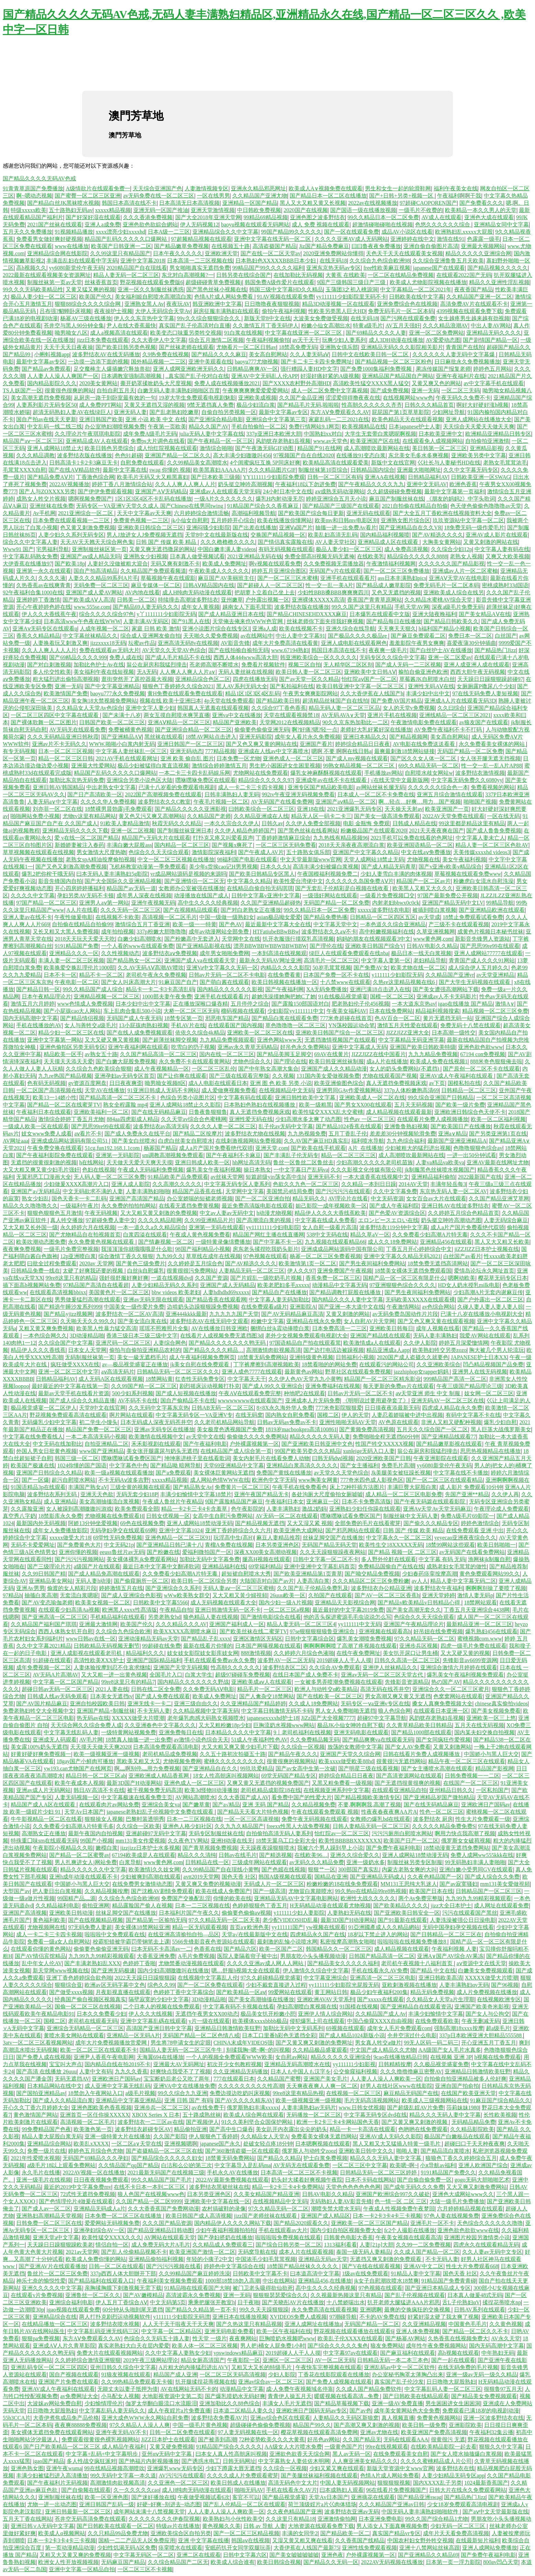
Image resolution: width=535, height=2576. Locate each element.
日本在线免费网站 (391, 1011)
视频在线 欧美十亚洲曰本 (170, 701)
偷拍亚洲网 (95, 1905)
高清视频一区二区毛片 (169, 917)
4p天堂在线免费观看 (229, 701)
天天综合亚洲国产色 (157, 188)
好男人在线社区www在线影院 (396, 2086)
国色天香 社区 (239, 1877)
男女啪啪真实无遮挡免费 (199, 268)
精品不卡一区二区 (101, 975)
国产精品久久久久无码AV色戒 (39, 178)
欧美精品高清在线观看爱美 (336, 463)
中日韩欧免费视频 (259, 210)
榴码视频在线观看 (243, 1011)
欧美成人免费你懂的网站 (96, 2259)
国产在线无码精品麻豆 (158, 1112)
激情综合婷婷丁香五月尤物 (71, 1119)
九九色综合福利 (406, 1141)
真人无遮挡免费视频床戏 (396, 1083)
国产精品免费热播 (325, 917)
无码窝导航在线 (257, 2252)
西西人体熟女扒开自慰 (65, 1631)
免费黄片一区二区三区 (242, 1487)
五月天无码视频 (413, 1105)
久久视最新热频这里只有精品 (346, 2295)
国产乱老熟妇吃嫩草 (174, 412)
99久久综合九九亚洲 (182, 2093)
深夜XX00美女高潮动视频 (265, 1552)
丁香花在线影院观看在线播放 (333, 2374)
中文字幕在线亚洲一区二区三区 (304, 333)
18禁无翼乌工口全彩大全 (286, 1841)
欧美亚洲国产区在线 (375, 441)
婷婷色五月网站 (492, 369)
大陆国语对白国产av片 (266, 1581)
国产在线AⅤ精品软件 (74, 470)
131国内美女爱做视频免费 (328, 1076)
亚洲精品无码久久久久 (493, 333)
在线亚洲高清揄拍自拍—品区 (183, 1934)
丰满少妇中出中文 (428, 693)
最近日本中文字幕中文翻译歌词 (161, 1566)
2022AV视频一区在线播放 (94, 2172)
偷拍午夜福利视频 (284, 311)
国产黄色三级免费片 (140, 1263)
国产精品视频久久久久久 (497, 268)
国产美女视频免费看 (496, 1711)
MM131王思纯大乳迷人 (408, 1884)
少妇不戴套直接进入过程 (276, 1985)
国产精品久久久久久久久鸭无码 (228, 1343)
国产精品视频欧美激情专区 (367, 1797)
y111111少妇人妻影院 (299, 1913)
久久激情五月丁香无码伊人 (266, 325)
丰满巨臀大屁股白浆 (412, 1487)
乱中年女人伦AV (42, 1963)
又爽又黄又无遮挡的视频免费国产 (268, 1783)
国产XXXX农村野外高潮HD (296, 383)
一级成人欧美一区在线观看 (36, 1126)
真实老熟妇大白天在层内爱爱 (133, 2346)
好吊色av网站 (323, 2439)
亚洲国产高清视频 (25, 1913)
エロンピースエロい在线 (388, 1220)
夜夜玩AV (178, 304)
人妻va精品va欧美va (440, 1162)
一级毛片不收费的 (421, 210)
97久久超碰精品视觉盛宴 (271, 1978)
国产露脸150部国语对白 (300, 1004)
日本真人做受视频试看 (197, 556)
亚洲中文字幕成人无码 (359, 1047)
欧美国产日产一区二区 (410, 1841)
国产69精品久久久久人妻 (376, 333)
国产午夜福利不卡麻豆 (233, 1155)
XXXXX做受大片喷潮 (138, 1718)
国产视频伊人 (202, 2122)
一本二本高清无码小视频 (96, 1437)
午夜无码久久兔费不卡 (463, 398)
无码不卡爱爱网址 (33, 1545)
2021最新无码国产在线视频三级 (165, 2172)
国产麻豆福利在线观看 (407, 2353)
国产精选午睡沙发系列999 (69, 1307)
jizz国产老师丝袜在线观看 (266, 2216)
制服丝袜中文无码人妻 (410, 1516)
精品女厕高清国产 (203, 2360)
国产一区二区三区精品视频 (246, 2533)
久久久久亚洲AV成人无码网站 (351, 239)
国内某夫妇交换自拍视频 (484, 1732)
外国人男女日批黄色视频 (46, 1451)
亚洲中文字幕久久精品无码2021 (402, 1256)
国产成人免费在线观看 (162, 1696)
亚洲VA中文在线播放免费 (184, 2086)
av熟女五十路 (101, 1054)
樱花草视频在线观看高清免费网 (319, 2432)
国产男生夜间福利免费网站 (372, 1263)
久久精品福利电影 (57, 1905)
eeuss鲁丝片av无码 (122, 1552)
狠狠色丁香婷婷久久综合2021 (178, 686)
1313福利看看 (340, 2245)
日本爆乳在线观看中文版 (379, 614)
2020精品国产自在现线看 (137, 268)
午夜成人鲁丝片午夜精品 (172, 1501)
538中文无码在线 (327, 1234)
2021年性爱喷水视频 (35, 2158)
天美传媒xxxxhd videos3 (481, 852)
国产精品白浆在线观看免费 (284, 1018)
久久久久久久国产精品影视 (451, 564)
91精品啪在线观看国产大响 (197, 2288)
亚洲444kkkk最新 (186, 1314)
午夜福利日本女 (284, 1501)
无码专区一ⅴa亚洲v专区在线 (375, 1703)
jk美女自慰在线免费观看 (200, 1364)
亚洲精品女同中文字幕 (501, 224)
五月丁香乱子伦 (347, 1133)
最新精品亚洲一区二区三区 (479, 1624)
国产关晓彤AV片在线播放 (293, 2302)
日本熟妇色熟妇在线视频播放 (260, 1105)
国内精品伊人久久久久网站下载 (232, 2223)
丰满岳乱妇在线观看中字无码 (82, 261)
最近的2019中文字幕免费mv (77, 2187)
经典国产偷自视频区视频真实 (90, 1999)
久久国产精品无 (362, 2439)
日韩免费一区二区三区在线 (49, 2223)
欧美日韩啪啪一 (496, 1545)
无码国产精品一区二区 (371, 2324)
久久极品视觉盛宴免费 (441, 2064)
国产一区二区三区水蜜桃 (287, 578)
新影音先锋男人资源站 (482, 939)
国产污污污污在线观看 (342, 1191)
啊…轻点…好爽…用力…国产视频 (419, 802)
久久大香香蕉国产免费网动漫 (163, 2208)
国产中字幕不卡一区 (277, 1242)
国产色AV (231, 924)
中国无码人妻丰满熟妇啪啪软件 (420, 2512)
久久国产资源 (211, 1278)
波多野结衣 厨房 (433, 1819)
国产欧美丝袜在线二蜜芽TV (253, 1631)
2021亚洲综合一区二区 (86, 513)
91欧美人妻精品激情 (124, 823)
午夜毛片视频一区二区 (220, 802)
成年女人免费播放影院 (60, 1530)
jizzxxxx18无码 (107, 643)
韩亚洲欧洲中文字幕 (217, 304)
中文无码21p (119, 1545)
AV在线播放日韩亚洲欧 (219, 1328)
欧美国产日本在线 (431, 1891)
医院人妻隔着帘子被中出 (247, 1956)
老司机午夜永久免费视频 (156, 975)
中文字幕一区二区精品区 (171, 2331)
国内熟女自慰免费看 (290, 1415)
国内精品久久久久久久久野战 (193, 1682)
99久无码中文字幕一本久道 (123, 2475)
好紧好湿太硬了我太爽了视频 (443, 2317)
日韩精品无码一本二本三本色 (392, 2360)
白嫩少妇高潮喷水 (139, 939)
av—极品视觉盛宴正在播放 (135, 1364)
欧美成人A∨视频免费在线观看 (326, 188)
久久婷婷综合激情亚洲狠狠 (88, 2360)
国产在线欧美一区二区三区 (330, 1696)
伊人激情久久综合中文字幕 (316, 1970)
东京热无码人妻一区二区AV (453, 1191)
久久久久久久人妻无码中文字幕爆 (454, 354)
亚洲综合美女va (161, 1804)
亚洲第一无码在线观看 (216, 1227)
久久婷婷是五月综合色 (195, 1263)
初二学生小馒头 (98, 1422)
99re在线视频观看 (386, 2447)
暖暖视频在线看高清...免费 (347, 2396)
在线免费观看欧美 (437, 2021)
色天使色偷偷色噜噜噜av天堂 (485, 506)
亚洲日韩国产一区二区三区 (190, 744)
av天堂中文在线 (205, 1437)
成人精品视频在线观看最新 (399, 1112)
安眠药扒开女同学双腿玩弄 (238, 2548)
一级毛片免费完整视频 (71, 1249)
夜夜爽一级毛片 (388, 650)
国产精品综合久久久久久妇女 (167, 2158)
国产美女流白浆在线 (142, 1321)
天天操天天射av (403, 809)
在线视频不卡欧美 (118, 917)
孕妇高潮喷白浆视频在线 (307, 2006)
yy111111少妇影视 (354, 2064)
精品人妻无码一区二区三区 (126, 275)
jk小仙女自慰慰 (189, 520)
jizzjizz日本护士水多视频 (150, 1848)
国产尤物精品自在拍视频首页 (85, 1234)
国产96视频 (505, 1985)
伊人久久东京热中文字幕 (144, 318)
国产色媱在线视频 (283, 1869)
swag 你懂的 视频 (170, 470)
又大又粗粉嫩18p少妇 (225, 1725)
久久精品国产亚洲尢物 (259, 196)
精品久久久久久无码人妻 (320, 1437)
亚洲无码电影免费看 (229, 2331)
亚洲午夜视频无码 (153, 903)
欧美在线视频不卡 (301, 628)
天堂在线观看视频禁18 (291, 715)
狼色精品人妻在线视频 (210, 1617)
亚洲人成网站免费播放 (489, 2548)
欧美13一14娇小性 (55, 1097)
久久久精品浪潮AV (445, 325)
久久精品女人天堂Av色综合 (89, 708)
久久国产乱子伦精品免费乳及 (312, 1588)
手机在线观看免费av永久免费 (219, 1660)
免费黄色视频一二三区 (140, 520)
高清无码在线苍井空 (385, 1689)
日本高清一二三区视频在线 (200, 261)
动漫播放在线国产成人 (201, 895)
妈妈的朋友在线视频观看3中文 (373, 939)
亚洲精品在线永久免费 (313, 1321)
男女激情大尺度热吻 (101, 852)
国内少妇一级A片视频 (285, 1602)
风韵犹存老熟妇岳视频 (283, 441)
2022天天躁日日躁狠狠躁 (145, 1978)
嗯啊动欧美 (461, 1278)
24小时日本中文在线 (287, 491)
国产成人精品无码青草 (388, 867)
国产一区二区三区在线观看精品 (444, 1480)
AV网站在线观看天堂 (169, 2237)
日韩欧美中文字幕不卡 (260, 2273)
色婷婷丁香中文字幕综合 (183, 1992)
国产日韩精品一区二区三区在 (446, 1934)
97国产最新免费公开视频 (447, 895)
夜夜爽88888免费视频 (81, 2425)
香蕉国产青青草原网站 (374, 600)
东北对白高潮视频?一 (187, 275)
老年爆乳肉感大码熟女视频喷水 (205, 1718)
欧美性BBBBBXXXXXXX (350, 1841)
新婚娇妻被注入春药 (79, 845)
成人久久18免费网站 (392, 1242)
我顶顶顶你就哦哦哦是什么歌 (136, 1249)
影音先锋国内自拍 (60, 881)
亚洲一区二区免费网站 (436, 333)
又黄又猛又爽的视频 (90, 289)
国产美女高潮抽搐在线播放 (261, 1999)
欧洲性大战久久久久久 (368, 1898)
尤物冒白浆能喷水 (310, 1891)
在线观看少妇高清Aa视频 (69, 1610)
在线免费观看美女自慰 (400, 2454)
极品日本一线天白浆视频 (421, 953)
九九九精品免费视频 (433, 1054)
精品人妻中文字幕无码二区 (463, 1581)
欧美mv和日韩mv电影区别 (346, 520)
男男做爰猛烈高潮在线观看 (88, 1299)
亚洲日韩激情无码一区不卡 (228, 1610)
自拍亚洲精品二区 (107, 1444)
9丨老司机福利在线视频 (302, 1732)
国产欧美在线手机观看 (318, 1148)
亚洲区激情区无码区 (257, 1639)
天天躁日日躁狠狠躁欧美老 (60, 2245)
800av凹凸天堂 (501, 2562)
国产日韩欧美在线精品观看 (416, 2396)
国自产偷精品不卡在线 (187, 1400)
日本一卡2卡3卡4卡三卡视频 (387, 2216)
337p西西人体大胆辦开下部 (123, 2273)
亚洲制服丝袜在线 (60, 2497)
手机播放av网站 (383, 773)
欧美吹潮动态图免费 (41, 1242)
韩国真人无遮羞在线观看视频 (213, 708)
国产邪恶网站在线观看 (352, 1530)
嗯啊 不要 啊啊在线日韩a (341, 751)
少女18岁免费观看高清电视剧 (463, 2504)
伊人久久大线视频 (150, 2014)
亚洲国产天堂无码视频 (180, 1667)
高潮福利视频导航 (254, 513)
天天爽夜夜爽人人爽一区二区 (322, 2086)
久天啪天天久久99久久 (87, 1321)
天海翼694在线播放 (160, 2057)
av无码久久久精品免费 (316, 1862)
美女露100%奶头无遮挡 (39, 1747)
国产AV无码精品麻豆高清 (292, 1314)
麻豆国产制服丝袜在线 (396, 499)
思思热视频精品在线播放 (490, 1451)
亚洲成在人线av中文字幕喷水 (273, 751)
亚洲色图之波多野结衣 (317, 217)
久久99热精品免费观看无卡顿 (136, 2382)
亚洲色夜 (332, 2555)
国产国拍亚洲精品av (40, 2093)
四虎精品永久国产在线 (317, 1934)
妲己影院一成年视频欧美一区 (331, 1206)
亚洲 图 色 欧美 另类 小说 (281, 1083)
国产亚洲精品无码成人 (377, 1877)
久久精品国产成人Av (380, 2014)
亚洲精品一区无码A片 (133, 2035)
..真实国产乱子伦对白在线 (197, 376)
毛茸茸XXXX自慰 (24, 470)
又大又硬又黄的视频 (465, 1653)
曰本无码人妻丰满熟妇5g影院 (112, 874)
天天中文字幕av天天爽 (144, 513)
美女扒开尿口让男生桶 (410, 1653)
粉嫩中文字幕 (267, 1321)
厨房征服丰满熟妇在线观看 (226, 311)
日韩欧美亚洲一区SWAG (480, 477)
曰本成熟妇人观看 (342, 2490)
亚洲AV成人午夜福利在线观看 (457, 1076)
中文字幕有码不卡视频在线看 (238, 2006)
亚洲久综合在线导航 (350, 628)
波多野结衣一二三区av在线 (150, 2122)
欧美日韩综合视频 (279, 2562)
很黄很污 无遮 (448, 2439)
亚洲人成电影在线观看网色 (354, 643)
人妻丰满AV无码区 (146, 621)
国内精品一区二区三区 (181, 845)
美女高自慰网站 (268, 354)
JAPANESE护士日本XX (479, 1357)
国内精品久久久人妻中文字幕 (347, 1299)
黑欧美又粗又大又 (138, 1761)
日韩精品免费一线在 (35, 1271)
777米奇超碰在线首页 (346, 1018)
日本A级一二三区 (169, 232)
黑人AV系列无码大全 (241, 686)
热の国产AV (445, 1682)
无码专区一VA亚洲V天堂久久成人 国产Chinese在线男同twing (150, 506)
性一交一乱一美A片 (329, 585)
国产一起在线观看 (453, 2360)
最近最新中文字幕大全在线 (278, 924)
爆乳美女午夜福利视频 (213, 1170)
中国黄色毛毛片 (467, 2324)
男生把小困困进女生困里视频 (285, 766)
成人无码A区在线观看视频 (110, 1379)
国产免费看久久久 (481, 203)
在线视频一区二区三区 (353, 2093)
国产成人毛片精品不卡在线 (178, 657)
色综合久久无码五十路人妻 (157, 2338)
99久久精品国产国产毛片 (162, 2180)
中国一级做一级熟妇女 (226, 917)
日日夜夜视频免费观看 (101, 2180)
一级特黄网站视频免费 (128, 1732)
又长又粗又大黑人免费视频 (66, 931)
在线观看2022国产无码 (463, 275)
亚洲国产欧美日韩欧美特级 (423, 1047)
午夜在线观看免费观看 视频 (324, 1812)
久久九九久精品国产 (239, 1826)
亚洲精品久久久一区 (74, 953)
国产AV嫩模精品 (143, 2295)
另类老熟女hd (164, 1617)
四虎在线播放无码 (255, 679)
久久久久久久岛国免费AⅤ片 (359, 881)
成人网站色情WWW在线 (219, 1480)
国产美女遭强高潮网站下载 (446, 989)
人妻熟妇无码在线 (349, 1913)
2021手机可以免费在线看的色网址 (411, 838)
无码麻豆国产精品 (123, 2562)
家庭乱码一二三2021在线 (339, 419)
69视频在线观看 (345, 2028)
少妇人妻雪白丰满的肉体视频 (396, 874)
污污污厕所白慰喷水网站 (402, 1833)
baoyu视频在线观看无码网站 (255, 224)
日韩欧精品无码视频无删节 (107, 1646)
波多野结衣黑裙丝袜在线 (219, 2187)
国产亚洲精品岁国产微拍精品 (439, 1797)
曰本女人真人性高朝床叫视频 (231, 2454)
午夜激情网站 (403, 1307)
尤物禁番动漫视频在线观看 (191, 1963)
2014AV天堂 (413, 1184)
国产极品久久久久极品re (358, 636)
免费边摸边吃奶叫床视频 (240, 2093)
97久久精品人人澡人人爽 (139, 2425)
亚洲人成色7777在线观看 (252, 1372)
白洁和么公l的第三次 (186, 2165)
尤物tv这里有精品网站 (89, 816)
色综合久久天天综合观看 (159, 852)
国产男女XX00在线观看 (363, 1105)
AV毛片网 (91, 1740)
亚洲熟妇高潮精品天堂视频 (49, 2216)
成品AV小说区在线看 (407, 232)
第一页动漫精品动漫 (69, 2548)
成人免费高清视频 (406, 549)
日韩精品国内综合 (372, 470)
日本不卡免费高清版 (366, 1501)
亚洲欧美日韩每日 (391, 1328)
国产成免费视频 (389, 390)
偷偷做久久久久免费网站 (257, 1437)
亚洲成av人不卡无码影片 (446, 996)
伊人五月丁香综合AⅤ (121, 2302)
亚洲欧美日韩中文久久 (365, 2151)
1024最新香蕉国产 (486, 2483)
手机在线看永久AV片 (291, 2490)
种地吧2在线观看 (304, 1393)
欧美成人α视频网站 (61, 2533)
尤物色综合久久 (252, 1061)
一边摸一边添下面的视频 (98, 362)
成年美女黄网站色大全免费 (407, 2410)
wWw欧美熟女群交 (187, 1595)
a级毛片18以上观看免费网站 (61, 2165)
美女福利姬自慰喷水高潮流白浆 (153, 297)
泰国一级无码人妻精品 (363, 2252)
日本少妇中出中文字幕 (142, 1004)
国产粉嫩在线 (163, 1552)
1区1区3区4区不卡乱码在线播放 (153, 499)
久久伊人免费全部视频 (313, 823)
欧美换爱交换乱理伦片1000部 (79, 968)
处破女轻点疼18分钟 (268, 2144)
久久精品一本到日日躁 (368, 1184)
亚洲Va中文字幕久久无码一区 (222, 968)
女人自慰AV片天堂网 (369, 1321)
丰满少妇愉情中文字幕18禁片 (196, 1494)
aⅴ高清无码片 (117, 1372)
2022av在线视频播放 (372, 203)
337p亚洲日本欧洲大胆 (273, 434)
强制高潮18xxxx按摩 (458, 2028)
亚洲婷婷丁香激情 (38, 600)
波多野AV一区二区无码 (285, 1660)
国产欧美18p (70, 564)
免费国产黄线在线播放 (283, 1473)
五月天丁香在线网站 (27, 2519)
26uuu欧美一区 (287, 1595)
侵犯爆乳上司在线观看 (317, 2021)
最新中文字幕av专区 (40, 362)
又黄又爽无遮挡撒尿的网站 (162, 549)
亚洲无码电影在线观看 (361, 1732)
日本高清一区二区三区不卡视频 (298, 2172)
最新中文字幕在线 (125, 470)
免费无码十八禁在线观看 (470, 1025)
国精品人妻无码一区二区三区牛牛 (181, 2050)
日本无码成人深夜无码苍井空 (156, 1422)
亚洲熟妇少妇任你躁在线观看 (365, 1509)
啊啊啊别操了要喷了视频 (496, 1588)
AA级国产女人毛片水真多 (449, 2050)
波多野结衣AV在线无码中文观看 (209, 1321)
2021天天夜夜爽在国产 (436, 830)
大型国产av (16, 1891)
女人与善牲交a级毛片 (90, 1025)
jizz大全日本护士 (451, 1905)
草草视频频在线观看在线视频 (38, 852)
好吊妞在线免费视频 (438, 1631)
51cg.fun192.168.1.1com (113, 1148)
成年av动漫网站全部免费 (219, 931)
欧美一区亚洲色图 (107, 2497)
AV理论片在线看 (348, 1198)
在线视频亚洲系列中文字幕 (336, 1790)
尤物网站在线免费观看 (260, 773)
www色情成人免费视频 (85, 1004)
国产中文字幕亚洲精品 (112, 686)
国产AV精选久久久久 (437, 535)
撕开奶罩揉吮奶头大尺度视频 (156, 383)
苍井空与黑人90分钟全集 (74, 325)
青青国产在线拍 (465, 347)
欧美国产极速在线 (33, 1465)
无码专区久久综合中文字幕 (392, 657)
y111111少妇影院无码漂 (181, 2317)
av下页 (437, 1083)
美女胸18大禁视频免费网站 (104, 701)
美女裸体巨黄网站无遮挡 (223, 1473)
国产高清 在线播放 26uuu (46, 2071)
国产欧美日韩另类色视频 (126, 347)
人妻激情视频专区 (207, 188)
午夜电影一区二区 (77, 982)
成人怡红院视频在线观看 (167, 448)
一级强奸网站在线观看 (329, 895)
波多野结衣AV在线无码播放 (106, 354)
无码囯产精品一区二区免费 (470, 751)
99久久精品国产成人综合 (93, 989)
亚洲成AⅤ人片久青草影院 (64, 2346)
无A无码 (147, 672)
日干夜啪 (248, 2302)
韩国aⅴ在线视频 (250, 2540)
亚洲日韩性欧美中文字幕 (306, 1097)
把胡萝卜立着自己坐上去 (264, 592)
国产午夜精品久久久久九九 (371, 484)
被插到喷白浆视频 (434, 910)
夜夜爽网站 (243, 2338)
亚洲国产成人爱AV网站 (94, 592)
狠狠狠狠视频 (393, 2483)
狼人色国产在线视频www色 (151, 2194)
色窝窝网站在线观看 (458, 1696)
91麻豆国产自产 (178, 982)
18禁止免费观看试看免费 (473, 917)
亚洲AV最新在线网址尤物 (498, 1162)
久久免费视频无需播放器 (333, 564)
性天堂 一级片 (209, 2338)
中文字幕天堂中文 (335, 924)
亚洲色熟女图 (27, 2468)
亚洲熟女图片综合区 (405, 520)
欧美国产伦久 (95, 297)
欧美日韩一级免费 (424, 2425)
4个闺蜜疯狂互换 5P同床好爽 (265, 463)
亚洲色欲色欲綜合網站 (150, 224)
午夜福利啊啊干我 (459, 196)
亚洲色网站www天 (279, 1040)
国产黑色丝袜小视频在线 (216, 289)
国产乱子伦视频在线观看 (414, 2295)
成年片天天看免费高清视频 (456, 2533)
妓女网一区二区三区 (489, 1393)
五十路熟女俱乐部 (308, 852)
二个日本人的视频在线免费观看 (161, 2006)
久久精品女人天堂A (265, 2136)
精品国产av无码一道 (131, 888)
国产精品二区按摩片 (197, 1133)
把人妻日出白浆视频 (57, 1891)
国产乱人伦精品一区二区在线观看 (244, 2504)
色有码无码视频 (46, 1083)
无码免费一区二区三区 (101, 585)
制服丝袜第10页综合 (323, 470)
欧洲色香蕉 (463, 484)
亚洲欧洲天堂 (221, 253)
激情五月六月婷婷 (33, 1004)
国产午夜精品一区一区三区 (220, 441)
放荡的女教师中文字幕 (354, 1747)
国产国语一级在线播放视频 (363, 210)
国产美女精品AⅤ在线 (485, 614)
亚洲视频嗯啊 (180, 2144)
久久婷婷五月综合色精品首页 (463, 1213)
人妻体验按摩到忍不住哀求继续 (112, 1667)
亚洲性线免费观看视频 (369, 2548)
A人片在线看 (82, 910)
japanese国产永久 (220, 2144)
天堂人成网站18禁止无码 (374, 859)
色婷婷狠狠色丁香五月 (259, 1905)
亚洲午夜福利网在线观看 (138, 1047)
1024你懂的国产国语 (82, 1465)
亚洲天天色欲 (96, 1494)
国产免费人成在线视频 (43, 2057)
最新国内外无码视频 (41, 1523)
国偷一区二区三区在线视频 (88, 2006)
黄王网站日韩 (330, 1992)
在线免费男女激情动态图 (142, 1884)
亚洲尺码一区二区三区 (123, 1343)
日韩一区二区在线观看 (116, 2266)
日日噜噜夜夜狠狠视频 (271, 304)
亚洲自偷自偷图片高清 (430, 246)
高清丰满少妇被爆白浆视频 (326, 867)
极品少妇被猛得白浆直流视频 (153, 766)
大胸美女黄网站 (441, 542)
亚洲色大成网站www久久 (463, 2194)
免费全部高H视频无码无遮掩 (320, 556)
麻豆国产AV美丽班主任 (226, 578)
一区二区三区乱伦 (214, 1069)
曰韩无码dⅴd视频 (333, 1458)
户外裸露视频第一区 (254, 1444)
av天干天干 (306, 340)
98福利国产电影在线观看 (247, 859)
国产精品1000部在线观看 (421, 1732)
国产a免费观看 (173, 1473)
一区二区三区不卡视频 (145, 2569)
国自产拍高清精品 (96, 571)
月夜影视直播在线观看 (123, 1992)
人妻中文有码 (95, 2071)
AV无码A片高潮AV (56, 1675)
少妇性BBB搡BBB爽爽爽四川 (333, 592)
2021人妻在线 (112, 1689)
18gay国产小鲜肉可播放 (85, 1761)
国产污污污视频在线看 (173, 2266)
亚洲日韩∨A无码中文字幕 (42, 2526)
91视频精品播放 (74, 232)
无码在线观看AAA (405, 2439)
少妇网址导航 (448, 412)
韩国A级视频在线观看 (285, 1877)
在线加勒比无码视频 (298, 275)
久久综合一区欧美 (138, 1826)
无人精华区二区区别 (348, 665)
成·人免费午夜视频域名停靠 (299, 2389)
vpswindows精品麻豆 (238, 2353)
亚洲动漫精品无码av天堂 (148, 1639)
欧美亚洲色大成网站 (298, 1530)
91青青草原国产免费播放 (33, 188)
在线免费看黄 (284, 975)
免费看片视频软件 (263, 665)
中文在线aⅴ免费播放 (425, 852)
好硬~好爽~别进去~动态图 (169, 2504)
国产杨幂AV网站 (405, 2338)
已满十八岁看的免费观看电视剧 (176, 787)
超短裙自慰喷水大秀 (246, 1574)
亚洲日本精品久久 (365, 737)
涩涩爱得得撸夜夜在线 (352, 398)
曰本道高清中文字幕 (314, 2273)
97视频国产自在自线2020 (303, 455)
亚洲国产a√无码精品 (35, 1191)
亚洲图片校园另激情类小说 (477, 2237)
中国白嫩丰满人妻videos (227, 549)
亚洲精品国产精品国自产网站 (397, 376)
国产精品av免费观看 (46, 369)
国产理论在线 (290, 1061)
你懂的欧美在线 (232, 1898)
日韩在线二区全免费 (155, 1689)
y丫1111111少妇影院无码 (166, 614)
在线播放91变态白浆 (361, 455)
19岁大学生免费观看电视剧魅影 (197, 398)
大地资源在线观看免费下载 (321, 2526)
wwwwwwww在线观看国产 (250, 1400)
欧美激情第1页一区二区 (307, 1263)
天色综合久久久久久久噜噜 (490, 2223)
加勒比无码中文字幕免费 (209, 1559)
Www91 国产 (18, 549)
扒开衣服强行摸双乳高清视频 (298, 939)
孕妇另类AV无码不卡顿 (85, 895)
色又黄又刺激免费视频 (87, 527)
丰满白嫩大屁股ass (129, 845)
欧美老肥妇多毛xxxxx (283, 1285)
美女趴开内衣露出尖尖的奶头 (291, 2129)
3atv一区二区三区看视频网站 (38, 2043)
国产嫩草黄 (196, 1804)
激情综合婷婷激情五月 (219, 766)
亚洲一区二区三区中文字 (68, 1372)
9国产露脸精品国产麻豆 (234, 1501)
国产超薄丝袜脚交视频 (169, 1040)
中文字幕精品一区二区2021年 (416, 289)
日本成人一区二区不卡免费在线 (375, 794)
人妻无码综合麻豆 (506, 1220)
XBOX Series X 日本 (156, 2115)
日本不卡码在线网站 (369, 2180)
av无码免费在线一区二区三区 (158, 196)
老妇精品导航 (429, 960)
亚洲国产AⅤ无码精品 (161, 491)
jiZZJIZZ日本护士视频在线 (486, 1249)
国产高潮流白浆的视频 (264, 1220)
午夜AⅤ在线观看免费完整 (250, 1393)
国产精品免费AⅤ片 (50, 477)
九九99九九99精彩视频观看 (478, 1898)
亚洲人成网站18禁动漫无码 (200, 1523)
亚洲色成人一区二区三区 (293, 758)
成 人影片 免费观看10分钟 (470, 1487)
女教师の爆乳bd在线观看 (380, 1819)
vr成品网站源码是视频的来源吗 (188, 874)
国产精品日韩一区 (38, 989)
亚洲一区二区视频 (133, 830)
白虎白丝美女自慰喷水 (185, 1141)
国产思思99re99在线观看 (489, 946)
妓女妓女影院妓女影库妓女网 (202, 1653)
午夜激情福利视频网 (391, 564)
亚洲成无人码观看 (55, 1740)
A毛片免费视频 (196, 1956)
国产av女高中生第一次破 (306, 1768)
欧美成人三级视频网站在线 (435, 2100)
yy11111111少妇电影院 (273, 1227)
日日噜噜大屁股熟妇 (451, 2382)
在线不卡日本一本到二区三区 (150, 2187)
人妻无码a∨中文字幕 (52, 802)
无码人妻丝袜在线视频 (245, 672)
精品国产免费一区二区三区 (99, 1429)
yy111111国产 (287, 1927)
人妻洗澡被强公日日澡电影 (463, 1920)
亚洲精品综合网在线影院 (57, 253)
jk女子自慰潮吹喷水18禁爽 (386, 2281)
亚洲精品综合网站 (49, 2144)
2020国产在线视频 (306, 210)
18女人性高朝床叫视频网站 (226, 1776)
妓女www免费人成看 (46, 1133)
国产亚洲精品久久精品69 (428, 2555)
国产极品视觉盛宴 (284, 2497)
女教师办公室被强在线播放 (191, 888)
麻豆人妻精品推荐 (278, 1538)
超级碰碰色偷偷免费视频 (260, 2425)
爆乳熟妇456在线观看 (491, 1631)
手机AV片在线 (188, 1025)
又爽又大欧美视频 (508, 556)
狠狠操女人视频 (104, 1819)
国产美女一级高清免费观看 (387, 816)
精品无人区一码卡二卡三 (321, 816)
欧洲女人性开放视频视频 (68, 2562)
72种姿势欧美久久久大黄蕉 (272, 2439)
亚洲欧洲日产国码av (485, 1804)
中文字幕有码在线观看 (245, 1097)
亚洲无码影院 (255, 737)
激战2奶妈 (314, 1509)
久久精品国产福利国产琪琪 (44, 1624)
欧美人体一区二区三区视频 (205, 2346)
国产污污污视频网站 (79, 1559)
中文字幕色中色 (128, 1465)
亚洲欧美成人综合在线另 (453, 592)
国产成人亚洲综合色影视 (131, 1595)
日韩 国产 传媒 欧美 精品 (167, 542)
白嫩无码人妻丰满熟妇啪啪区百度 (178, 390)
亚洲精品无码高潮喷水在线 (297, 2064)
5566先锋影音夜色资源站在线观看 (213, 1942)
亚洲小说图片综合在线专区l (215, 628)
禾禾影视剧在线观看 (156, 1444)
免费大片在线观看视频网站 (110, 2353)
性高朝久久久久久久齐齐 (372, 405)
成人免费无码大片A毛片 (160, 2245)
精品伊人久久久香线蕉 (38, 1350)
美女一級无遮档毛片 (142, 1357)
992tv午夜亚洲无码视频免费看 (298, 794)
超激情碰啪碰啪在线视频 (382, 224)
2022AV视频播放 (69, 484)
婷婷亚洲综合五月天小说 (336, 499)
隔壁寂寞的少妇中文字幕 (159, 1999)
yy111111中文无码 (359, 1624)
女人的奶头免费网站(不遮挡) (405, 1069)
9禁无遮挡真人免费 (210, 405)
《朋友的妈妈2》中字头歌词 (460, 499)
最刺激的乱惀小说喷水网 (287, 1942)
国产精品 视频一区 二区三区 (402, 1552)
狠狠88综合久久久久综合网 (88, 304)
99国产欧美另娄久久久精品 (308, 1451)
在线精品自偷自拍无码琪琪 (260, 888)
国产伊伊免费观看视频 (105, 491)
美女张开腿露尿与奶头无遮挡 (162, 1451)
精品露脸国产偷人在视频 (142, 1905)
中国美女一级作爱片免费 (134, 1307)
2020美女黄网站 (98, 383)
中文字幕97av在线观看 (350, 2353)
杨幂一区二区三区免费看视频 (325, 1256)
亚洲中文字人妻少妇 (150, 708)
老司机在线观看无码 (93, 2021)
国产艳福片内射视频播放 (149, 2461)
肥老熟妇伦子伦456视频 (360, 1004)
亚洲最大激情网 (98, 1624)
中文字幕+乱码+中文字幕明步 (102, 2454)
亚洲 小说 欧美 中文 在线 (155, 419)
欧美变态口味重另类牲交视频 (186, 333)
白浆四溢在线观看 (145, 1234)
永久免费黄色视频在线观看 (101, 1242)
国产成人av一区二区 (46, 2208)
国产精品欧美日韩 (278, 701)
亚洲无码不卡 (324, 1177)
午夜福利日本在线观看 (43, 1112)
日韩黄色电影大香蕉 (348, 2237)
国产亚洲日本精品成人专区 (438, 2288)
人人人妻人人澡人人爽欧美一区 (226, 2512)
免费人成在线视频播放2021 (227, 383)
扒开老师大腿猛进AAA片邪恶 (403, 2302)
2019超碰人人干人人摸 (343, 1660)
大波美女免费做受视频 (320, 318)
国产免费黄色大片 (79, 1545)
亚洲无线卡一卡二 (149, 1703)
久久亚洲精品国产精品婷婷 (253, 1703)
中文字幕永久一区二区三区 (399, 1538)
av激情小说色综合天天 (201, 1740)
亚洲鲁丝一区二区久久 (92, 2295)
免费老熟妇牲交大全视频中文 (38, 1711)
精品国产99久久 (312, 2425)
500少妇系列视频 (132, 1393)
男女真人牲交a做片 (378, 2043)
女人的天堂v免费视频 (409, 708)
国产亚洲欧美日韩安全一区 (407, 1913)
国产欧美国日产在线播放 (461, 1126)
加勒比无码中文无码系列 (293, 2028)
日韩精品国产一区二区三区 (489, 1891)
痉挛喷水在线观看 (180, 2548)
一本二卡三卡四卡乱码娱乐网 (194, 773)
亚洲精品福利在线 (224, 1566)
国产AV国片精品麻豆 (41, 1703)
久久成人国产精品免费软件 (369, 2389)
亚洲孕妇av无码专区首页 (124, 1076)
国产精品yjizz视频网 (68, 1314)
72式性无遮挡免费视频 (87, 2194)
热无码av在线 (93, 1718)
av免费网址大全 (79, 2396)
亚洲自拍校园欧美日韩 (97, 1703)
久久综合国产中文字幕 (65, 1343)
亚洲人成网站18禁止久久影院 (185, 1105)
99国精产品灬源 (76, 1898)
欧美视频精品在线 (364, 426)
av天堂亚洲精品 (495, 975)
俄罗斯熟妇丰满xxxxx (253, 2107)
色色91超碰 (128, 455)
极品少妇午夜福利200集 (379, 1992)
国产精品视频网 (408, 737)
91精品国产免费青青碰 (448, 2281)
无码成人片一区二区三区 (274, 1884)
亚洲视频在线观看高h (385, 1631)
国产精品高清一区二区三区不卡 (118, 1097)
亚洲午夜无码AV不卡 (121, 2432)
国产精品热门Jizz (495, 650)
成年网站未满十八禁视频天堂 (149, 2512)
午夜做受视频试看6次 (204, 2497)
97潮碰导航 (343, 2317)
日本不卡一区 (60, 975)
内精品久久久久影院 (285, 968)
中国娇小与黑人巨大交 (491, 1754)
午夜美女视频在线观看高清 (409, 2237)
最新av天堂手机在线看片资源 (73, 1393)
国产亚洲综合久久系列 (172, 1588)
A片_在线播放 (365, 1148)
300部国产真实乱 (358, 1869)
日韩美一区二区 (136, 600)
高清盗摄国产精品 (275, 246)
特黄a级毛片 (368, 325)
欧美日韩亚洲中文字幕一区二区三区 (360, 686)
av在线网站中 (257, 636)
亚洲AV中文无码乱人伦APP (264, 376)
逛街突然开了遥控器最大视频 (137, 679)
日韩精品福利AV (428, 477)
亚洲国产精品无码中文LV (453, 903)
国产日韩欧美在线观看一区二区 (115, 2526)
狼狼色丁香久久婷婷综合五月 (461, 2158)
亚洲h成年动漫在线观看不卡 (83, 1877)
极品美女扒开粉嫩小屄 (268, 2014)
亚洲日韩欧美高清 (440, 1978)
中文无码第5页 (168, 2302)
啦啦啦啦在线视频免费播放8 (412, 1942)
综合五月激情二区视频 (216, 340)
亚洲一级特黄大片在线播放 (118, 2136)
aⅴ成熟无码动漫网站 (339, 491)
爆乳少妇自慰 (500, 1422)
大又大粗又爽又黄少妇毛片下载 (239, 1747)
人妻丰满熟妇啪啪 (148, 1191)
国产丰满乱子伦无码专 (291, 1155)
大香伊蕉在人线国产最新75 (306, 2548)
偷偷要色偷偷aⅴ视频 (246, 1913)
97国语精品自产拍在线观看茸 (305, 1343)
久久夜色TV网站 (188, 1841)
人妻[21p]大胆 (376, 2245)
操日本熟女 (257, 1170)
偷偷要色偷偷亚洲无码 (261, 729)
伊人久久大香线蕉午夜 (49, 614)
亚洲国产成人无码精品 (227, 1285)
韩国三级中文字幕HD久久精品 (286, 289)
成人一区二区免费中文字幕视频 (329, 390)
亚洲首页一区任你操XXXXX (94, 2115)
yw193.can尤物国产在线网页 (78, 1768)
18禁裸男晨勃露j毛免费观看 (118, 809)
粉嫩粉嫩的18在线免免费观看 (342, 1884)
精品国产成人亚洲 (175, 2374)
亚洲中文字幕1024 (181, 1530)
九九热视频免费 (307, 1133)
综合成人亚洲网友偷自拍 (150, 636)
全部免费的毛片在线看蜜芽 (368, 1523)
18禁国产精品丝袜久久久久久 (303, 2266)
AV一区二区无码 (334, 2360)
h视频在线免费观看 (497, 2057)
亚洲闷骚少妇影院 (208, 527)
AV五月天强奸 (403, 325)
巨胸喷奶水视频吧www (287, 2338)
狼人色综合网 (394, 1711)
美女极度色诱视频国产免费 (230, 1429)
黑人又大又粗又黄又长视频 (313, 203)
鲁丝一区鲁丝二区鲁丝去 (303, 1162)
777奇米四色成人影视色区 (371, 1480)
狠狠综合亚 (68, 1985)
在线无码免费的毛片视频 (468, 2367)
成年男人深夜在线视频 (143, 895)
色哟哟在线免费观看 (423, 2129)
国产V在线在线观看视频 (371, 2266)
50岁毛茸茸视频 (332, 968)
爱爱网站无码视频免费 (112, 2223)
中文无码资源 (387, 1198)
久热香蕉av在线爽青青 (43, 585)
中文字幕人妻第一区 (386, 960)
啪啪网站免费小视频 (35, 816)
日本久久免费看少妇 (101, 2014)
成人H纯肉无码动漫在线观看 (197, 592)
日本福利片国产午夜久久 (189, 1913)
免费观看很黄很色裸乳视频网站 (100, 2439)
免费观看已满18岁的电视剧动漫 (480, 2410)
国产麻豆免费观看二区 (418, 636)
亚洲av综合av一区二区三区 (270, 2382)
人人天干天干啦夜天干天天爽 (178, 2324)
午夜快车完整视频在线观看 (328, 2367)
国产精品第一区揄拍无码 (156, 1920)
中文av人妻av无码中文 (227, 1213)
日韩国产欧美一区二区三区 (112, 722)
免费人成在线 (125, 657)
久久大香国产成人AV (243, 1797)
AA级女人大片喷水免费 (293, 2447)
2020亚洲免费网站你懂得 (333, 253)
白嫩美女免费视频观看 (485, 1970)
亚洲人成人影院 (130, 1184)
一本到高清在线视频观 (279, 953)
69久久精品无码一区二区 (428, 766)
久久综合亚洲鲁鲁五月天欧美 (448, 261)
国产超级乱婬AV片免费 (415, 2107)
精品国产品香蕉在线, (197, 1191)
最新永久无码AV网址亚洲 (270, 960)
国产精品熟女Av (192, 1487)
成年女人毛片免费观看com (399, 2028)
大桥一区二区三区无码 (191, 1011)
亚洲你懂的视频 (78, 1552)
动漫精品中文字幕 (242, 2389)
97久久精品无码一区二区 (424, 1639)
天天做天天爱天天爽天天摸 (139, 1162)
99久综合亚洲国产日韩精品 (440, 1097)
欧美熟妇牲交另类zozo (439, 1350)
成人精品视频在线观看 (401, 1949)
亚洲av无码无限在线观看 (153, 1299)
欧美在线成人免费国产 (223, 1891)
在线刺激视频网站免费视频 (248, 1141)
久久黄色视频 (505, 2324)
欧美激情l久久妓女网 (154, 1869)
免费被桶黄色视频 (130, 729)
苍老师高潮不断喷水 (214, 665)
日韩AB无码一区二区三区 (222, 1408)
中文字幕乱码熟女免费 (30, 556)
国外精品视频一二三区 (158, 362)
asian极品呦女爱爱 (279, 917)
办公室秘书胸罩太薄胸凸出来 (407, 2374)
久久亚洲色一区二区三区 (178, 2483)
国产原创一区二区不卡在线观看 (481, 1069)
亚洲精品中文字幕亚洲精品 (128, 2100)
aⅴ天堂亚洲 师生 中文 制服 (428, 1393)
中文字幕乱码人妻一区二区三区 (442, 2389)
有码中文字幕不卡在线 (473, 1415)
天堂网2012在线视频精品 (289, 722)
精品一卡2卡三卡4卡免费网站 (287, 2187)
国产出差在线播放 (255, 527)
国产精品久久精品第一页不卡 (201, 2309)
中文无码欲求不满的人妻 (93, 1191)
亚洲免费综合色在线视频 (407, 304)
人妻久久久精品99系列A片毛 (103, 578)
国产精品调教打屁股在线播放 (345, 1292)
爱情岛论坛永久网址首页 (484, 1271)
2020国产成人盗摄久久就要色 (412, 1357)
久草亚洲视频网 (435, 931)
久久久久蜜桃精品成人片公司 (436, 2461)
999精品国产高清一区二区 (455, 1379)
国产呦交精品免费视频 (372, 1574)
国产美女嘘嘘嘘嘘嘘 (294, 2555)
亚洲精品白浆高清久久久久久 (302, 1465)
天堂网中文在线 (241, 939)
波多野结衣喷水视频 (115, 2324)
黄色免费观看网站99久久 (489, 1574)
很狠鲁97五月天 (503, 2389)
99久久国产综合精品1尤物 (436, 2519)
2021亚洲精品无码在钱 (254, 556)
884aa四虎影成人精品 (132, 1119)
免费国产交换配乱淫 (186, 1898)
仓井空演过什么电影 (412, 2035)
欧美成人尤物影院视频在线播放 (428, 282)
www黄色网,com (432, 939)
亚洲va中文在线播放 (236, 715)
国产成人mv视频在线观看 (357, 758)
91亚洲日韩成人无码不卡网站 (163, 1090)
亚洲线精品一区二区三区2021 (455, 715)
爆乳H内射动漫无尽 (280, 499)
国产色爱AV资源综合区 (397, 1213)
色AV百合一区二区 (397, 1018)
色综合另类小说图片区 (187, 1097)
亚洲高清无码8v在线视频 (188, 643)
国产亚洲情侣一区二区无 (194, 881)
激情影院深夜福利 (214, 852)
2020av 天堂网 (96, 1263)
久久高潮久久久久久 (177, 1184)
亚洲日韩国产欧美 (101, 419)
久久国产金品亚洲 (301, 398)
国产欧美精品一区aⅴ (241, 1992)
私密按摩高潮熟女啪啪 (347, 1942)
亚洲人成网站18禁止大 (54, 448)
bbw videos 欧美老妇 (176, 1292)
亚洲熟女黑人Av (144, 304)
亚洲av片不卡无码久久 (59, 744)
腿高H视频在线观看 (266, 1559)
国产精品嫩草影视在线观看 (449, 1444)
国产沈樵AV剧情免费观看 (162, 1891)
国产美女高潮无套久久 (413, 1610)
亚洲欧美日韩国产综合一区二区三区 (339, 1032)
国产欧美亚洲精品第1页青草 (308, 1574)
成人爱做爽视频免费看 (228, 1090)
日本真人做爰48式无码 (474, 2295)
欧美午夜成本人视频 (79, 1783)
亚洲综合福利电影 (71, 2302)
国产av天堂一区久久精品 (309, 679)
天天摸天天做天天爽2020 (100, 1747)
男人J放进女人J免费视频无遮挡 (144, 535)
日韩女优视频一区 (168, 1516)
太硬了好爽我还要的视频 (93, 1271)
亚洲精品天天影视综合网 (345, 1602)
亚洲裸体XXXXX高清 (318, 600)
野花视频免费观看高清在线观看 (68, 1415)
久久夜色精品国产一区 (434, 1877)
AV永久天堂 (505, 2338)
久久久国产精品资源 (167, 2223)
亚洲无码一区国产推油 (160, 210)
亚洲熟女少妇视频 (145, 556)
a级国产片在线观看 (97, 1566)
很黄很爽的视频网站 (291, 1761)
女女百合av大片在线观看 (436, 1198)
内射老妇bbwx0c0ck (396, 903)
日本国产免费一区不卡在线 (336, 975)
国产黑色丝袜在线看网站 (308, 830)
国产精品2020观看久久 (301, 2223)
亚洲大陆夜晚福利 (434, 614)
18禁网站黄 (159, 1379)
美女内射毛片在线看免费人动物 (271, 1458)
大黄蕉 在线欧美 (345, 275)
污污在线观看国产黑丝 (469, 1913)
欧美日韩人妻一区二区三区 (309, 672)
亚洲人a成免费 (102, 224)
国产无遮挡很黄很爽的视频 (408, 1783)
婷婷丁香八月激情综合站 (122, 484)
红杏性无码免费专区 (200, 1379)
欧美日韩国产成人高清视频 (199, 2216)
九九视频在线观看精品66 (335, 1242)
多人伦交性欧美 (52, 672)
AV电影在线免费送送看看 (424, 744)
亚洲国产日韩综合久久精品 (49, 1473)
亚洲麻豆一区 (322, 1501)
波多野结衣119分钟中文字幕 (393, 1227)
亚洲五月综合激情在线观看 (450, 794)
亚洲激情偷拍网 (336, 2519)
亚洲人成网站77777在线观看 (488, 953)
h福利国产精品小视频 (445, 628)
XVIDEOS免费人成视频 (298, 2317)
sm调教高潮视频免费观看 (173, 1155)
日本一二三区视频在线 (194, 1819)
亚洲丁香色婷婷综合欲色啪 (79, 1978)
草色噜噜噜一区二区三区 (295, 1025)
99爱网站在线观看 (290, 1992)
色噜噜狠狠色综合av (477, 1148)
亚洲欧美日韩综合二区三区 (150, 527)
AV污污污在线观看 (181, 2475)
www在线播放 (72, 246)
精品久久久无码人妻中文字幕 (445, 2115)
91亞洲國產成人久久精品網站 (384, 1927)
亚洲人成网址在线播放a (313, 2324)
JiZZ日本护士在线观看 (168, 2439)
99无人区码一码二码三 (431, 2043)
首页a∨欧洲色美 (249, 1927)
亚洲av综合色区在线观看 (280, 2418)
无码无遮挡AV (72, 2079)
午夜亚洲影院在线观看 (440, 1458)
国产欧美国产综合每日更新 (311, 513)
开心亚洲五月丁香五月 (488, 2043)
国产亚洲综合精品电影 (215, 419)
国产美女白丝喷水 (134, 1141)
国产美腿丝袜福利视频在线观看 (319, 2475)
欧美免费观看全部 (137, 1509)
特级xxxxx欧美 (28, 210)
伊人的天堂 (355, 1415)
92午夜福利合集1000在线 (33, 592)
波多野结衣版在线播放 (84, 455)
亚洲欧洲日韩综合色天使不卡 (470, 1112)
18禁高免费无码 (298, 347)
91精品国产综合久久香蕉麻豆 (263, 506)
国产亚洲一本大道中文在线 (351, 1307)
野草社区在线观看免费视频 (358, 1372)
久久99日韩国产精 (44, 1574)
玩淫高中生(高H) (233, 1538)
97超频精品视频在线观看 (201, 239)
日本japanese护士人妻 (415, 426)
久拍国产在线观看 (330, 1595)
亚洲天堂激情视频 (213, 210)
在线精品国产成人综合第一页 (236, 1451)
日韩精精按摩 (394, 2064)
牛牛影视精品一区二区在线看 (46, 1819)
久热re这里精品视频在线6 (404, 982)
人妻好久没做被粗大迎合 (117, 564)
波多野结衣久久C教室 (164, 802)
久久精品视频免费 (313, 1804)
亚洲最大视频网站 (483, 246)
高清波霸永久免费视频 (193, 2295)
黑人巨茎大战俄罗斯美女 (501, 1429)
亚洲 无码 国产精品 (265, 1804)
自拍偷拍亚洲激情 (487, 441)
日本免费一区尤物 (238, 758)
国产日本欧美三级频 (215, 477)
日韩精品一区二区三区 (468, 1090)
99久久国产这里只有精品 (362, 607)
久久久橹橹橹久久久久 (227, 542)
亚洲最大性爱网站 (93, 766)
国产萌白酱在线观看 (224, 982)
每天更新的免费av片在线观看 (398, 1386)
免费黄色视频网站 (439, 2418)
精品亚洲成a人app (388, 1350)
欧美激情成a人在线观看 (372, 1343)
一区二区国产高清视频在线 (49, 1090)
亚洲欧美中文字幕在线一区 (217, 2201)
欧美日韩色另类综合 (109, 448)
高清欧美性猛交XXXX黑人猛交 (371, 383)
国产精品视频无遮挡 (260, 1523)
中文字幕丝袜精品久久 (90, 636)
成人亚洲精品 (60, 1501)
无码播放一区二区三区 (313, 2115)
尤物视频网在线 (46, 1927)
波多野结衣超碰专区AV (143, 2129)
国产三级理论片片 (49, 1566)
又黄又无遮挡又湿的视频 (154, 405)
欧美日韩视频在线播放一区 (284, 982)
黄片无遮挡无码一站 (447, 1018)
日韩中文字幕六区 (245, 2555)
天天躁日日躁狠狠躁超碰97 (490, 679)
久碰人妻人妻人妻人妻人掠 (490, 1307)
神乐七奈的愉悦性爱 (41, 2281)
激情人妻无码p (475, 1595)
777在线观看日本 (234, 2079)
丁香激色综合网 (95, 477)
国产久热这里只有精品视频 (249, 2324)
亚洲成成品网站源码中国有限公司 (342, 1249)
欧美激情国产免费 (66, 693)
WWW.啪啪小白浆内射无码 (122, 744)
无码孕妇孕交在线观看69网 (123, 1530)
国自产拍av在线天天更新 (46, 419)
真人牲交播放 (66, 1220)
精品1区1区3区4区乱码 (252, 693)
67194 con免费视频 (482, 1054)
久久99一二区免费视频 (423, 2245)
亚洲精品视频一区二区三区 (107, 996)
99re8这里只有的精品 (71, 1278)
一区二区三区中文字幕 (359, 2165)
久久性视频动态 (120, 953)
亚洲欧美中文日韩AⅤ (370, 672)
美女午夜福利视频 (464, 859)
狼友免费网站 (386, 2346)
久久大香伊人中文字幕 (158, 340)
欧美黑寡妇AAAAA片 (219, 470)
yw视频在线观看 (326, 1927)
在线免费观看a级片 (264, 1307)
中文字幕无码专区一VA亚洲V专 (194, 1415)
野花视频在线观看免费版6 (151, 282)
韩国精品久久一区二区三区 (339, 1949)
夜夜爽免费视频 (22, 1249)
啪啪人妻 (407, 2151)
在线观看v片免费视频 (37, 2295)
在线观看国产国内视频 (235, 1025)
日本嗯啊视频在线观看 (322, 2144)
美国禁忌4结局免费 (289, 1191)
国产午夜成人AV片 (261, 852)
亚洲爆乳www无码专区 (175, 2468)
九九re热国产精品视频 (65, 1076)
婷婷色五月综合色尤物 (95, 2151)
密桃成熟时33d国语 (505, 585)
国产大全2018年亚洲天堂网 (208, 217)
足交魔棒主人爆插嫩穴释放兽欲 (112, 369)
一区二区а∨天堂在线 (136, 2144)
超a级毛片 (498, 2028)
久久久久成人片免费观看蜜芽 (242, 2475)
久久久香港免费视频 (147, 217)
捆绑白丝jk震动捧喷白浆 (279, 1328)
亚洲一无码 (425, 390)
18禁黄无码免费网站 (262, 1357)
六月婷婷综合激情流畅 (201, 513)
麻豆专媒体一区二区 (155, 585)
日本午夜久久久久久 (177, 253)
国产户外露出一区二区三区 (490, 1299)
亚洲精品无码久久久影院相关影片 (402, 347)
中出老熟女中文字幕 (111, 787)
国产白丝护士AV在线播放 (441, 650)
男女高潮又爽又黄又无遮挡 (398, 1696)
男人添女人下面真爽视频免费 (392, 2526)
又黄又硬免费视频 (171, 2447)
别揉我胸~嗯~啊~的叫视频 (258, 2050)
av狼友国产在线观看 (483, 722)
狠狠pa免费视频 (41, 2338)
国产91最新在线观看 (402, 1920)
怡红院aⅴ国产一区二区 (369, 679)
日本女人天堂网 (87, 1350)
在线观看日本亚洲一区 (440, 1711)
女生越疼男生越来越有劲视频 (474, 318)
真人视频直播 (397, 2418)
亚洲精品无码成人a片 (99, 2208)
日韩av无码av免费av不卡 (286, 1422)
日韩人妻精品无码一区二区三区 (371, 1826)
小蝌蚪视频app (51, 354)
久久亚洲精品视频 (424, 2324)
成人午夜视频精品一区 (161, 1069)
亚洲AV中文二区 (423, 2266)
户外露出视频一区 (267, 600)
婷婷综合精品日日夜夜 (362, 744)
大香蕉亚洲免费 (156, 1956)
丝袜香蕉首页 (101, 282)
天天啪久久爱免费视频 (210, 636)
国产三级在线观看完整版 (239, 1076)
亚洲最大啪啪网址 (419, 470)
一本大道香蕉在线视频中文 (376, 1177)
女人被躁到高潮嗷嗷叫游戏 (79, 1509)
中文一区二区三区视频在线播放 (175, 859)
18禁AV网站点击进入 (210, 737)
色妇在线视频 (98, 1170)
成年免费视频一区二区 (43, 1667)
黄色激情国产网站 (35, 2115)
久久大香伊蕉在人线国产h (371, 693)
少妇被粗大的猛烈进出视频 (418, 1148)
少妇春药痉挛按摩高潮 (429, 1574)
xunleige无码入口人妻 (369, 1451)
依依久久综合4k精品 (200, 1032)
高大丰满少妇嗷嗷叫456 (242, 455)
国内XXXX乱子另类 (437, 2483)
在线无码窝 (249, 1415)
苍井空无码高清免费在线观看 (90, 2519)
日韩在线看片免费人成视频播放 (422, 1754)
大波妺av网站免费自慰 (54, 2403)
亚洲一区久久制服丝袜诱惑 (150, 289)
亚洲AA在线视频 (385, 477)
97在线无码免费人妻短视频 (485, 693)
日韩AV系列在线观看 (479, 2309)
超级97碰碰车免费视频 (242, 1675)
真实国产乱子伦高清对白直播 (194, 325)
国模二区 (328, 1415)
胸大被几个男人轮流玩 (496, 1350)
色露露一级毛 (483, 239)
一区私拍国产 (492, 1790)
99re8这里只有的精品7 (128, 1682)
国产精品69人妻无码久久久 (146, 607)
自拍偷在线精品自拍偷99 (82, 924)
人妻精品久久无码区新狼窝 (346, 2418)
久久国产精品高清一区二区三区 (158, 1054)
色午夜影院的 (247, 1509)
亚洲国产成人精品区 (325, 2216)
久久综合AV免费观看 (334, 1667)
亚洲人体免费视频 (418, 2331)
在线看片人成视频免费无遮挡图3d (221, 1336)
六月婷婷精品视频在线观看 (470, 2208)
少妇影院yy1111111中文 (295, 1011)
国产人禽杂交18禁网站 (266, 1696)
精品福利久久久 (145, 1653)
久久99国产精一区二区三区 (144, 1386)
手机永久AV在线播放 (232, 2172)
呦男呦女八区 (71, 333)
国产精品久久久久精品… (213, 1350)
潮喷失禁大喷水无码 (335, 2208)
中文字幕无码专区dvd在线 (375, 2115)
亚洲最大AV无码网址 (178, 2064)
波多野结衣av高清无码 (160, 1126)
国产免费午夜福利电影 (393, 1848)
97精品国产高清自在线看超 (96, 1285)
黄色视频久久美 (221, 2526)
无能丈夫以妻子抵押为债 (127, 2389)
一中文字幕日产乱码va (301, 1170)
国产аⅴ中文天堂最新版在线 (495, 2512)
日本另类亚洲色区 (277, 1545)
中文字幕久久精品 (249, 881)
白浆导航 (130, 1862)
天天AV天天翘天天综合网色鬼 (96, 542)
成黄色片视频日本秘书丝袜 (490, 931)
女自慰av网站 (291, 2057)
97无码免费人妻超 (90, 1927)
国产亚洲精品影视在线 (203, 946)
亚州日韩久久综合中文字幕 (123, 2367)
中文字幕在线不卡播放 (460, 1473)
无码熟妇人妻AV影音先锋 (341, 2201)
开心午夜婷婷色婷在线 (43, 607)
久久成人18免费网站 (313, 1703)
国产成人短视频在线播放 (186, 1393)
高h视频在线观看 (458, 2353)
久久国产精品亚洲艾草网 (499, 1198)
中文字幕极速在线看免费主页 (136, 1797)
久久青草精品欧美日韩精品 (419, 1725)
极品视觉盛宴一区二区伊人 (44, 1408)
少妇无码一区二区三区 (458, 2526)
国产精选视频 (275, 1855)
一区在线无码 (503, 816)
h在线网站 (91, 1162)
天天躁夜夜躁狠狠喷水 (267, 1848)
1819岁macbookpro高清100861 (301, 1429)
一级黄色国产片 (343, 2447)
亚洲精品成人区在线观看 (389, 542)
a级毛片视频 (140, 2093)
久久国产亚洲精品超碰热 (271, 903)
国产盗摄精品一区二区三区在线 (164, 2151)
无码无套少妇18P (137, 1494)
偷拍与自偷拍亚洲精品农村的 (145, 1350)
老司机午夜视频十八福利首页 (417, 1963)
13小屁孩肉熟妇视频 (143, 1025)
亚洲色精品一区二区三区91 (178, 1538)
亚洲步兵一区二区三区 (161, 2107)
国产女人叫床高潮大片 (128, 982)
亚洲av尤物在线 (379, 2432)
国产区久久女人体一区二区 (424, 758)
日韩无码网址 (239, 2461)
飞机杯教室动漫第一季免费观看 (147, 867)
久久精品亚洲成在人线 (261, 816)
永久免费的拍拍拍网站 (128, 1206)
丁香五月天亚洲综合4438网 (477, 1610)
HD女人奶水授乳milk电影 (469, 1285)
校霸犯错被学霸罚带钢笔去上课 (131, 1942)
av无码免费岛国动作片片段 (405, 1314)
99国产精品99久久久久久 (291, 232)
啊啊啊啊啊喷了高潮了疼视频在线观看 (350, 1646)
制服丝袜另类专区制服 (414, 1862)
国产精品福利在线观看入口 (101, 2281)
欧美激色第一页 (93, 2129)
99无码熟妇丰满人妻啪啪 (475, 1862)
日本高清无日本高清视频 (189, 203)
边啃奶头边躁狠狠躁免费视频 (202, 1307)
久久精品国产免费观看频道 (153, 571)
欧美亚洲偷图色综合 (339, 1083)
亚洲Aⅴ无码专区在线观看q (44, 628)
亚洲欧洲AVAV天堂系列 (326, 1999)
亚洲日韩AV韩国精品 (58, 787)
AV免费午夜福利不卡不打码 (448, 729)
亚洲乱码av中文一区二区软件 (399, 2367)
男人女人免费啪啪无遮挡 (345, 1711)
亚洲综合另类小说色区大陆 (139, 780)
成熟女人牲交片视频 (41, 499)
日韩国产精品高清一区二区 (382, 1956)
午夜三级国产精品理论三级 (469, 1386)
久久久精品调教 (35, 455)
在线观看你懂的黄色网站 (41, 1949)
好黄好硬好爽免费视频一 (41, 1754)
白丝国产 (506, 636)
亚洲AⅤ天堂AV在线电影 (458, 578)
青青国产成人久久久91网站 (482, 960)
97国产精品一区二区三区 (46, 903)
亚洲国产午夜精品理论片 (413, 1624)
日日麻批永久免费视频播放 (467, 362)
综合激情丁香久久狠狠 (125, 1256)
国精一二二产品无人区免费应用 (136, 2540)
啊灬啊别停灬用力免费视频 (147, 1768)
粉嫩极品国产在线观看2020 (373, 830)
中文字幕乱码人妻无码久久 (112, 2410)
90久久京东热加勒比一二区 (355, 722)
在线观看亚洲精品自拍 (399, 1790)
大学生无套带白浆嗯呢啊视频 (380, 434)
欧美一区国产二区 (281, 1949)
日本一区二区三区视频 (65, 751)
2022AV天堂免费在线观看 (453, 816)
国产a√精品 (226, 1804)
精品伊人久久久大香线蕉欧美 (330, 1213)
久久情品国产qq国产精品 (128, 2165)
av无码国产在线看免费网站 (472, 1552)
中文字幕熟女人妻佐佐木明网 (294, 2461)
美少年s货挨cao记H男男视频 (223, 867)
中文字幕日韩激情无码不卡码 (277, 1711)
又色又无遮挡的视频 (396, 592)
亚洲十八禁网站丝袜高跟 (429, 2548)
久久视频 (283, 1076)
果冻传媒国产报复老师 (443, 369)
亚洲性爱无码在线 (251, 1119)
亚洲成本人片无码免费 (312, 1400)
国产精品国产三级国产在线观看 (340, 506)
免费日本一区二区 (470, 636)
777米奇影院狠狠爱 (338, 1408)
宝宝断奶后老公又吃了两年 (177, 2079)
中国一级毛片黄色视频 (199, 2425)
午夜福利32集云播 (491, 2432)
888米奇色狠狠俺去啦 (496, 1061)
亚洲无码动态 (186, 751)
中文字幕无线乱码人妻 (71, 1732)
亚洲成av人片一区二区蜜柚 (465, 571)
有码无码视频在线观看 (285, 549)
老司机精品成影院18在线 (271, 1790)
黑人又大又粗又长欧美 (502, 1242)
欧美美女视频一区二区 (102, 1602)
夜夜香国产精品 (473, 289)
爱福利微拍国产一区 (207, 1552)
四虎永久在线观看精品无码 (486, 2245)
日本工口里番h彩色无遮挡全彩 (279, 2035)
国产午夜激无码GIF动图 (265, 448)
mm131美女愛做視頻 (505, 1884)
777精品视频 (220, 751)
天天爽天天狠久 (397, 628)
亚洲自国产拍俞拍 (457, 2086)
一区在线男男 (213, 196)
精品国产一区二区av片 (423, 881)
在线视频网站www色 (408, 398)
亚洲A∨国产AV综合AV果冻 (450, 1956)
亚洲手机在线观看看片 (347, 578)
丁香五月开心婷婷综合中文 (419, 1249)
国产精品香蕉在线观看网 (216, 1299)
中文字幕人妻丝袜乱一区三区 (131, 751)
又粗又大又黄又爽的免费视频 (75, 2555)
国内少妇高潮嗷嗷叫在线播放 (173, 1970)
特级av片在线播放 (178, 2526)
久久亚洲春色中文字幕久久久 (160, 1725)
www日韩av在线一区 (91, 1639)
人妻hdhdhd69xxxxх (226, 1292)
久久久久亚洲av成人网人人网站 (266, 1963)
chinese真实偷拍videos (501, 1703)
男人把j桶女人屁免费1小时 (272, 2346)
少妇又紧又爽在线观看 (336, 2468)
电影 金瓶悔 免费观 (366, 823)
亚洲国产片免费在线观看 (68, 2382)
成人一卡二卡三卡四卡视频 (251, 787)
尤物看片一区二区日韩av (246, 347)
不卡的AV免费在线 (382, 2317)
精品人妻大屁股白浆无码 (52, 2136)
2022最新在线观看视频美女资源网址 (47, 275)
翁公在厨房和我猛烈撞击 (156, 665)
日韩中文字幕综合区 (309, 1639)
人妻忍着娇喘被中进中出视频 (407, 1415)
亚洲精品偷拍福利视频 (156, 2259)
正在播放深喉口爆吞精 (200, 1004)
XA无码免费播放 (326, 989)
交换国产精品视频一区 (277, 535)
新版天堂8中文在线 (267, 318)
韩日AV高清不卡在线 (99, 1790)
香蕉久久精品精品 (38, 636)
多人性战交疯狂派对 (91, 2461)
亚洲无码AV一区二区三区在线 (447, 1400)
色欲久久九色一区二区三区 (306, 1184)
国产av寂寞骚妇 (458, 1884)
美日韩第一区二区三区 (439, 448)
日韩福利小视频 (355, 1357)
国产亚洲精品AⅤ (121, 737)
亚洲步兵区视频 (418, 1646)
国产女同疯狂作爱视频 (443, 1740)
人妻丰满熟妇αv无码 (464, 1985)
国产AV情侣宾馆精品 (40, 1956)
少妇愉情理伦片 (104, 2403)
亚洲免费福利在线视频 (332, 1386)
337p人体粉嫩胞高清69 (411, 1090)
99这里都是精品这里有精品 (472, 823)
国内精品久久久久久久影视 (230, 989)
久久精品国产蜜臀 (279, 2079)
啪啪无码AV (249, 2490)
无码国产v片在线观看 (335, 571)
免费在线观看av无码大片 (109, 650)
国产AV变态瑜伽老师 (47, 1602)
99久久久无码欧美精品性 (33, 289)
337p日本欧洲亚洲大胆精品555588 (481, 2035)
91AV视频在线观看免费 (285, 297)
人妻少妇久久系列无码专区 (71, 535)
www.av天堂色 (330, 441)
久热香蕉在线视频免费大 (458, 2338)
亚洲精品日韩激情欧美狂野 (227, 2028)
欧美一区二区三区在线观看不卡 (98, 2050)
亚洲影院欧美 (465, 2425)
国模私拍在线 (464, 1083)
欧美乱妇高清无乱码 (332, 535)
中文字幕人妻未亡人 (480, 838)
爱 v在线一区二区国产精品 (86, 838)
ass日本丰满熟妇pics (402, 578)
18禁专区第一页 (183, 1018)
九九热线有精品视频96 (340, 838)
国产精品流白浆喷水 (445, 2151)
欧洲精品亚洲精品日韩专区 (498, 434)
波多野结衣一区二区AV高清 (129, 1314)
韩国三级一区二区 (77, 1458)
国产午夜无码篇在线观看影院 (430, 1501)
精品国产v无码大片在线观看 (156, 838)
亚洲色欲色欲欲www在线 (468, 2230)
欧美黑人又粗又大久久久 (422, 888)
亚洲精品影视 (486, 448)
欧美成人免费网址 (224, 564)
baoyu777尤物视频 (256, 362)
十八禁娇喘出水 (345, 2302)
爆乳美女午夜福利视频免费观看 (465, 1675)
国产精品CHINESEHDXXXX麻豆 (307, 614)
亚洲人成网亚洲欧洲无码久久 (188, 369)
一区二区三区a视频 (287, 1610)
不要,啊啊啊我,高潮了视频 (369, 1804)
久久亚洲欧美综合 (438, 1364)
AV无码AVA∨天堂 (343, 715)
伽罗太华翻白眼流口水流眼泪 (161, 2403)
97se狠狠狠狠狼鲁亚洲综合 (323, 1631)
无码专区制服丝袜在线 (216, 1833)
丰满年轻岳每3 (448, 1184)
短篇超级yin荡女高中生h (275, 1177)
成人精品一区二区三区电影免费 (403, 1494)
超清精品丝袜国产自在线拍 (335, 701)
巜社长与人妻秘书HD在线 (448, 463)
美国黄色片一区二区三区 (119, 1292)
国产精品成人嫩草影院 (383, 585)
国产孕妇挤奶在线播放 (225, 2237)
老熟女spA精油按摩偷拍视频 (100, 859)
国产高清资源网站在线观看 (409, 1776)
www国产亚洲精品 (101, 1451)
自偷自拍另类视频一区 (228, 412)
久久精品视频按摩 (107, 1891)
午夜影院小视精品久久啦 (63, 1848)
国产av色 (360, 2410)
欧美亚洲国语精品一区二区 (420, 845)
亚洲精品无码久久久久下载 (75, 830)
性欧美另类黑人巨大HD (337, 311)
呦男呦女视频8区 (165, 1083)
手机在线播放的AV (39, 1025)
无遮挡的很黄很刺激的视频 (44, 1162)
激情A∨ (504, 1004)
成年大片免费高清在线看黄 (285, 643)
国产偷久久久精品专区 (430, 1523)
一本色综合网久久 (45, 1336)
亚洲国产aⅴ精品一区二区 (345, 802)
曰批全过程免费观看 (52, 1263)
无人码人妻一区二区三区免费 (109, 1177)
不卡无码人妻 (153, 1711)
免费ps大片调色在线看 (158, 441)
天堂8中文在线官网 (102, 1408)
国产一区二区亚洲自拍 (262, 1198)
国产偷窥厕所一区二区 (141, 1581)
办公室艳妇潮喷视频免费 (115, 426)
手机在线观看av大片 (283, 2230)
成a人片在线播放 (386, 1061)
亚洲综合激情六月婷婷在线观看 (458, 1667)
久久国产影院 (169, 2136)
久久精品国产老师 (209, 816)
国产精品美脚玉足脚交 (284, 1054)
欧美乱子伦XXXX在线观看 (350, 2338)
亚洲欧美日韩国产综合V (374, 946)
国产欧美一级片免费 (460, 1105)
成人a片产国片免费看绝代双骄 (216, 1148)
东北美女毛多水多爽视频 (418, 455)
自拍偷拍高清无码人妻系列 (279, 1833)
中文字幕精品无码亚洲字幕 (411, 1040)
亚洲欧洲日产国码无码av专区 (311, 2410)
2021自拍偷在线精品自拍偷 (415, 506)
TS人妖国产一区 (22, 390)
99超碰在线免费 (161, 1646)
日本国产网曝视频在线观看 (268, 1646)
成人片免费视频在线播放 (487, 1992)
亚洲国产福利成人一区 (236, 1624)
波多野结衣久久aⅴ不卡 (328, 931)
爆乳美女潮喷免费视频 (364, 1639)
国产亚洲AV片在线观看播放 (52, 2266)
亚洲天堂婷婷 (438, 1595)
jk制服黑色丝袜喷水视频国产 (440, 1170)
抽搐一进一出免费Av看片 (345, 527)
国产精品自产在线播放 (279, 1292)
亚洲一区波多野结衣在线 (493, 2418)
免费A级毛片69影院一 (467, 1516)
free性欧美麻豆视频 (387, 268)
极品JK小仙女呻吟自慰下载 (350, 1725)
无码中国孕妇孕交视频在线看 (458, 1927)
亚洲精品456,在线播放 (325, 2281)
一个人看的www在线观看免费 (137, 946)
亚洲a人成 (264, 628)
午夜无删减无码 (480, 2021)
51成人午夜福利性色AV (259, 1740)
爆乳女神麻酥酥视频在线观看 (326, 773)
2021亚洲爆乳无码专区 (354, 809)
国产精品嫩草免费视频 (181, 246)
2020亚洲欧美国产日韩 (383, 1458)
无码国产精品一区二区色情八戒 (201, 2035)
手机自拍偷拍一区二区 (258, 426)
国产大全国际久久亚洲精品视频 (123, 881)
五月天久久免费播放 (27, 232)
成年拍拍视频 (117, 931)
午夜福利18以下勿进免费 (305, 484)
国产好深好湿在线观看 (93, 217)
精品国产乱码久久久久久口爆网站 (126, 239)
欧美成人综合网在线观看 (253, 2115)
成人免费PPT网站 (100, 405)
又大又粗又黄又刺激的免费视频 (158, 1213)
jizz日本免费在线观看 (103, 340)
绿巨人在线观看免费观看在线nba (348, 953)
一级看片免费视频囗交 (387, 895)
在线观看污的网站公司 (386, 1364)
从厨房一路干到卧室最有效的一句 (115, 398)
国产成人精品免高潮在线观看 (104, 1574)
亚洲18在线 (310, 809)
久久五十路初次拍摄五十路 (233, 1754)
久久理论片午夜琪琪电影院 (88, 434)
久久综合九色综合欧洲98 (379, 261)
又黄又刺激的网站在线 (490, 542)
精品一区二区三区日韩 (65, 758)
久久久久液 (52, 578)
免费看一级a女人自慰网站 (58, 1942)
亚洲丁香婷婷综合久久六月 (238, 1530)
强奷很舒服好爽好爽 (123, 1278)
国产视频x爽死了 (232, 845)
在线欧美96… (310, 1855)
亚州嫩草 (232, 600)
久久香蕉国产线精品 (359, 2540)
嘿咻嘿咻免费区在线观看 (205, 780)
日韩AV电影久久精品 (432, 946)
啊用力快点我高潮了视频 (465, 1833)
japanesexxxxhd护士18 (273, 1718)
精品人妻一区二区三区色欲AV (491, 845)
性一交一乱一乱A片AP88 (491, 766)
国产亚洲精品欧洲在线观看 (492, 910)
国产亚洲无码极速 (113, 1970)
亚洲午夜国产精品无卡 (261, 1494)
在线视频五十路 (230, 246)
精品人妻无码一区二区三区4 (301, 1624)
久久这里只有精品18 (290, 2519)
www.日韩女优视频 (361, 2107)
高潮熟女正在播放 (44, 1833)
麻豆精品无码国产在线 (410, 2093)
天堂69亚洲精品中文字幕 (233, 1465)
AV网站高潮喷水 (195, 1797)
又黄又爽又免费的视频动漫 (208, 1884)
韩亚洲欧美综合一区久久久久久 (318, 657)
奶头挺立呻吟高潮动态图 (451, 1220)
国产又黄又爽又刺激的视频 (415, 2122)
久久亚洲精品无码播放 (240, 2071)
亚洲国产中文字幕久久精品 (366, 852)
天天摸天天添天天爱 (68, 1061)
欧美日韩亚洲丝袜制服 (336, 1061)
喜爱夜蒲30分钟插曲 (471, 643)
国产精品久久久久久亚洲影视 (190, 809)
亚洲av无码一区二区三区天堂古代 (382, 1675)
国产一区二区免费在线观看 (210, 1985)
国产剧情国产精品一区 (490, 340)
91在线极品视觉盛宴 (343, 996)
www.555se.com (92, 607)
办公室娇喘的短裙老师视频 (200, 1198)
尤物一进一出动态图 (52, 2504)
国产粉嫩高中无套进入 (191, 939)
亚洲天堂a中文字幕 (56, 2237)
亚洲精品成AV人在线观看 (97, 441)
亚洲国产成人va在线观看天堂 (200, 960)
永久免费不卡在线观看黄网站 (194, 1061)
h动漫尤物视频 (274, 1213)
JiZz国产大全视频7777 (328, 1718)
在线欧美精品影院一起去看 (444, 2447)
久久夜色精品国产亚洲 (294, 2512)
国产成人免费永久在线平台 (137, 1133)
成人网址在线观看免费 (501, 1905)
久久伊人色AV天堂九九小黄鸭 (305, 1379)
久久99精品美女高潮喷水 (197, 463)
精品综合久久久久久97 (265, 780)
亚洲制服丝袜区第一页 (99, 549)
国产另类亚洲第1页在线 (498, 1133)
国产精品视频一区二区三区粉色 (393, 362)
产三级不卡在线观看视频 (458, 924)
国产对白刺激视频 (49, 665)
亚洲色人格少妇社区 (187, 1826)
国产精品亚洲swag (419, 2497)
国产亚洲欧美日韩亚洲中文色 (317, 1444)
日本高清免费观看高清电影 (166, 1747)
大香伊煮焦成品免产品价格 (66, 2418)
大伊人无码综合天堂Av (163, 311)
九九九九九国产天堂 (234, 1314)
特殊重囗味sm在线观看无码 (44, 1841)
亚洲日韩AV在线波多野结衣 (455, 1206)
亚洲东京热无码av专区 (333, 268)
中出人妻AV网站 (491, 325)
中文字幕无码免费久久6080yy (466, 780)
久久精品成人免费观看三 (222, 2245)
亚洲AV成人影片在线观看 (497, 535)
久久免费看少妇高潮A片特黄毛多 (73, 1826)
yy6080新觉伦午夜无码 (76, 268)
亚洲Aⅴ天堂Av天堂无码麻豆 (437, 1509)
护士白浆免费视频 (325, 2158)
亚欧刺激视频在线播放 (409, 1985)
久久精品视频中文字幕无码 (206, 1711)
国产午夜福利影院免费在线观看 (54, 1155)
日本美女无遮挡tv (111, 1696)
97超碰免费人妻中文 (110, 1220)
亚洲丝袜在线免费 (52, 506)
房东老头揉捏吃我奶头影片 (266, 1249)
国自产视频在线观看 (74, 2374)
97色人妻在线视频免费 (451, 2216)
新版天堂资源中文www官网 (400, 2468)
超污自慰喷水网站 (74, 1480)
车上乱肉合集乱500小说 (132, 1011)
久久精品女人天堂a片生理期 (440, 1999)
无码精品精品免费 (473, 2122)
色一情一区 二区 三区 (401, 2201)
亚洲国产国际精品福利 (153, 1660)
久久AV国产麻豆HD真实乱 (316, 1141)
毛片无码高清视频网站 (371, 2100)
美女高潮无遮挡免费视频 (41, 398)
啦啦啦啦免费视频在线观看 (288, 2237)
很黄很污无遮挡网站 (401, 1761)
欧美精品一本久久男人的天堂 (480, 210)
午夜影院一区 (243, 2360)
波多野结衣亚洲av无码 (351, 2512)
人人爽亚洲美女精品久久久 (365, 2461)
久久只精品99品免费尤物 (118, 2533)
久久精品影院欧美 (472, 2129)
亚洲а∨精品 (452, 1133)
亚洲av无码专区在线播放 (164, 1429)
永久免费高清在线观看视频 (324, 2309)
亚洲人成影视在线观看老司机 (87, 1653)
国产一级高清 (269, 1891)
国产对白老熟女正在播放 (251, 910)
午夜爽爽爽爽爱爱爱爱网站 (255, 390)
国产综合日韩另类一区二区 (289, 2245)
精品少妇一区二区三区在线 (71, 1032)
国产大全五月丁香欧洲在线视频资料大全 (442, 513)
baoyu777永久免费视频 (117, 693)
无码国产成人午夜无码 (134, 1018)
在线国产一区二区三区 (470, 1783)
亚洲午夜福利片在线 (460, 376)
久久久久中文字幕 (33, 895)
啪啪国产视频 (480, 802)
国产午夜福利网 (284, 989)
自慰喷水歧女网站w (429, 773)
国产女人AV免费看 (408, 1747)
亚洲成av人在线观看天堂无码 (224, 491)
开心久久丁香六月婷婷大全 (36, 2107)
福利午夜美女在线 (456, 188)
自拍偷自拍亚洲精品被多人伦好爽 (465, 2079)
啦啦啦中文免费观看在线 (115, 1934)
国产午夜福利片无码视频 (57, 2483)
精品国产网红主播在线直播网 (268, 1234)
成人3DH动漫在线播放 (396, 340)
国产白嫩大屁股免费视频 (126, 1061)
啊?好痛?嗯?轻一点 (314, 729)
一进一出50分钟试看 (471, 1155)
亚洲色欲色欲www (480, 1047)
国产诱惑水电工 (200, 2461)
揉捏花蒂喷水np (501, 2302)
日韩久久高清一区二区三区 (407, 1660)
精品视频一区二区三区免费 (495, 1011)
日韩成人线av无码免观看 (57, 1696)
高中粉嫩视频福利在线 (386, 931)
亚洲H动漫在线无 (232, 1841)
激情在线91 (450, 239)
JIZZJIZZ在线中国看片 (379, 1054)
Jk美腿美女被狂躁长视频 (401, 1473)
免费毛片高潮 (397, 1465)
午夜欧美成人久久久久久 (219, 571)
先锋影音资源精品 (407, 1682)
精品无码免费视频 (432, 1992)
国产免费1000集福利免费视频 (376, 369)
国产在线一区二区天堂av (271, 253)
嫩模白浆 (107, 1848)
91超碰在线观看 (52, 1660)
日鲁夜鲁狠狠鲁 (208, 1112)
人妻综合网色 (169, 1343)
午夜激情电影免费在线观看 (424, 722)
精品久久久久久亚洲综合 (341, 2057)
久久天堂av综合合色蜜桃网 (193, 1119)
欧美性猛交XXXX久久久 (112, 2237)
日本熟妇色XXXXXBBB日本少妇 (276, 261)
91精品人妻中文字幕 (416, 2273)
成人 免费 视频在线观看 (320, 224)
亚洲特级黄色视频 (311, 1357)
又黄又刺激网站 (452, 1747)
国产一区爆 (35, 1480)
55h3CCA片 (17, 2418)
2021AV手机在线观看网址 (127, 758)
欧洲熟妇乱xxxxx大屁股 (464, 232)
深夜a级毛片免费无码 (457, 607)
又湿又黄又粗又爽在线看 (302, 2540)
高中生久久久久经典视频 (208, 903)
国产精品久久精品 (279, 2158)
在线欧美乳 (370, 556)
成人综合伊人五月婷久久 (478, 968)
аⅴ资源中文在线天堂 (481, 1963)
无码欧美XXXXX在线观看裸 (420, 1299)
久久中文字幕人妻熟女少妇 (178, 2353)
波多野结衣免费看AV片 (219, 2418)
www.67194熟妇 (290, 650)
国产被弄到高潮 (217, 2439)
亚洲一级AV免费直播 (397, 2403)
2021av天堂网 (82, 2252)
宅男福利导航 (52, 549)
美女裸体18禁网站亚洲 (142, 1927)
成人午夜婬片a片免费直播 (179, 2410)
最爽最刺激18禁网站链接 (404, 751)
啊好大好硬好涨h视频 (482, 405)
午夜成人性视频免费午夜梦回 (399, 2208)
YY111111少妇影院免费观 (274, 477)
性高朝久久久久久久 (235, 1667)
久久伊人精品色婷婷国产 (244, 830)
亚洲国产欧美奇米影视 (481, 2006)
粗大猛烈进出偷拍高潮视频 (66, 679)
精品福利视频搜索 (437, 1011)
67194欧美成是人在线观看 (143, 1855)
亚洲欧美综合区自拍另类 (181, 2533)
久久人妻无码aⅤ (309, 354)
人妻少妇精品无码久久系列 (164, 1285)
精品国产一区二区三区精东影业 (382, 1379)
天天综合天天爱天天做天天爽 (478, 426)
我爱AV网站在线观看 (485, 1336)
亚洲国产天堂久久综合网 (350, 1754)
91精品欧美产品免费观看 (178, 1177)
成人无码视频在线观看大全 (223, 1602)
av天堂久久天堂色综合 (341, 1473)
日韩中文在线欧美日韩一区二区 (371, 354)
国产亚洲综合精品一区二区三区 (193, 729)
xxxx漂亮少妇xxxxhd (120, 232)
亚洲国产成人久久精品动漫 (334, 1069)
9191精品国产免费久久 (448, 2172)
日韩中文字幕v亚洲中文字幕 (265, 895)
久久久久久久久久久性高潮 (251, 2086)
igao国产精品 (48, 2461)
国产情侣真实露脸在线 (285, 542)
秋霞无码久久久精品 (176, 823)
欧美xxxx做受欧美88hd (346, 1761)
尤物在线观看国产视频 (389, 1076)
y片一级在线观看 (209, 2021)
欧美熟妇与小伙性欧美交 (233, 2519)
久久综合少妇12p (451, 549)
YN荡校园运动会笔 (351, 1025)
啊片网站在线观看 (131, 1415)
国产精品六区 (240, 1949)
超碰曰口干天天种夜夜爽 (474, 2144)
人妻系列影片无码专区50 (46, 405)
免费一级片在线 (46, 2151)
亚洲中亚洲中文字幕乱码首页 (319, 1566)
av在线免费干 (208, 2107)
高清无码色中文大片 (292, 2483)
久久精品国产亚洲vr (449, 975)
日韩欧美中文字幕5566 (160, 1602)
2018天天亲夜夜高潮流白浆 (351, 845)
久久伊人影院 (419, 1343)
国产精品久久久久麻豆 (218, 354)
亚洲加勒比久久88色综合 (229, 2403)
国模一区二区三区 (392, 996)
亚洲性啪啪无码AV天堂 (347, 1422)
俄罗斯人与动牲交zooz (309, 2151)
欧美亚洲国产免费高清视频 (434, 2432)
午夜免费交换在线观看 (54, 1148)
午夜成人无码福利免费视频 (150, 1170)
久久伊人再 (505, 1494)
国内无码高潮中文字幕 (30, 1018)
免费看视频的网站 (493, 787)
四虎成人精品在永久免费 (452, 1408)
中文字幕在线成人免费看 (325, 1220)
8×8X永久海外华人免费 (284, 1408)
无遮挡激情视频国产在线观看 (340, 1040)
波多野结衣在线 (455, 2468)
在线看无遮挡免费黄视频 (189, 1206)
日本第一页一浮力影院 (453, 2562)
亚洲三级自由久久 (196, 1703)
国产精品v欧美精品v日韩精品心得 (419, 1602)
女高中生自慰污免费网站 (222, 1516)
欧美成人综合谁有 (233, 2562)
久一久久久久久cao (136, 2490)
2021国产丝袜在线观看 (54, 224)
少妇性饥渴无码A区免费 (126, 2548)
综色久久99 (161, 1985)
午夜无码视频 (101, 1213)
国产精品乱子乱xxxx (205, 1639)
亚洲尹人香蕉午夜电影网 (104, 2057)
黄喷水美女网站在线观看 (74, 2035)
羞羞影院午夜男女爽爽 (416, 643)
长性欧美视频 (499, 2115)
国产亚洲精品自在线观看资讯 (416, 2006)
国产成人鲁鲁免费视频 (493, 830)
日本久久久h (275, 867)
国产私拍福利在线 (292, 686)
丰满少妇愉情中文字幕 (435, 2014)
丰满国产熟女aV (88, 1487)
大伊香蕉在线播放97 (27, 564)
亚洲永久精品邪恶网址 (258, 188)
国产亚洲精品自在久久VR (410, 527)
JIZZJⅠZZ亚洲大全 (407, 1032)
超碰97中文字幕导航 (381, 1718)
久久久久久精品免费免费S (444, 1826)
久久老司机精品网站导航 (224, 1422)
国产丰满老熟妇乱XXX (92, 1963)
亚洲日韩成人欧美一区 (202, 1162)
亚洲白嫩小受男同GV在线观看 (476, 1869)
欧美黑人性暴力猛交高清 (106, 1328)
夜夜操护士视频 (113, 311)
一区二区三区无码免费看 (286, 845)
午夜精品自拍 (175, 1610)
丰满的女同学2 (299, 2533)
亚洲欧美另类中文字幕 (478, 455)
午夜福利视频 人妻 (454, 1949)
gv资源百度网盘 (87, 1083)
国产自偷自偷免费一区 (424, 2180)
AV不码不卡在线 (138, 1400)
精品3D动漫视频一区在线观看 (338, 304)
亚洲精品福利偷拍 (433, 1177)
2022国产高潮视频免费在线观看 (163, 794)
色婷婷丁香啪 (139, 1963)
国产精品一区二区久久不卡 (475, 2331)
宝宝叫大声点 (65, 2064)
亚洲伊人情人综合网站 (325, 2014)
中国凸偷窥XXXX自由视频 (379, 2021)
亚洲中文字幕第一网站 (54, 1040)
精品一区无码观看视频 (199, 1927)
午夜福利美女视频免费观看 (170, 2281)
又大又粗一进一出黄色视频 (114, 1675)
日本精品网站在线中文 (54, 2086)
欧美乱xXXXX (91, 2144)
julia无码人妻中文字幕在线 (211, 434)
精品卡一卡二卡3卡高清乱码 (160, 989)
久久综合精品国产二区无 (178, 2562)
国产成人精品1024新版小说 (352, 2035)
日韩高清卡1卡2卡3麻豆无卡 (83, 463)
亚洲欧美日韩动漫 (71, 1913)
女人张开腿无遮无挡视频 (490, 758)
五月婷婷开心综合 (233, 520)
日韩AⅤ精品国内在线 (209, 585)
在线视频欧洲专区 (499, 1999)
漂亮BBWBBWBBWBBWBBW (270, 946)
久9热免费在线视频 (165, 354)
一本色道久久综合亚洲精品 (393, 924)
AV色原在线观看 (398, 1422)
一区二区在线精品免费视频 (401, 275)
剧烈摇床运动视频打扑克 (209, 1386)
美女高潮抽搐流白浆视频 (109, 1501)
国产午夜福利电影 (205, 1444)
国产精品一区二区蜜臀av (79, 1855)
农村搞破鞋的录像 (224, 2208)
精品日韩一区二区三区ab (96, 1776)
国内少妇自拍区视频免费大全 (346, 2230)
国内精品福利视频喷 (385, 535)
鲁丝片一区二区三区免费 (57, 2273)
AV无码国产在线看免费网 (282, 802)
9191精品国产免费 (77, 946)
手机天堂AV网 (411, 607)
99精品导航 (500, 903)
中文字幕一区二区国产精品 (66, 1682)
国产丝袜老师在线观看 (186, 347)
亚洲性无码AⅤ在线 (431, 686)
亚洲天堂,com (271, 1148)
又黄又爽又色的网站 (436, 383)
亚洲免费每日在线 (181, 1732)
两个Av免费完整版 (420, 1898)
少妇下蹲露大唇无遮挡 (232, 2468)
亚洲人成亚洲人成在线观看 (477, 665)
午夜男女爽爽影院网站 (310, 693)
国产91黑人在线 (190, 621)
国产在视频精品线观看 (190, 910)
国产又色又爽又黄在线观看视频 (436, 1321)
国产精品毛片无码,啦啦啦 (308, 405)
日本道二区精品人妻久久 (243, 2410)
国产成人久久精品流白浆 (63, 2100)
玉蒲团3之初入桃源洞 (351, 289)
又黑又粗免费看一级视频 (342, 1783)
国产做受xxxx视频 (71, 1992)
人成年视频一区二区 (104, 628)
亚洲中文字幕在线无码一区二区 (273, 239)
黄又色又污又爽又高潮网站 (152, 816)
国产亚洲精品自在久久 (209, 1768)
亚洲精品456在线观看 (446, 1242)
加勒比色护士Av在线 (99, 665)
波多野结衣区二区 (284, 1667)
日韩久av (272, 823)
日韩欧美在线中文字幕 (416, 297)
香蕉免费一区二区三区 (332, 1278)
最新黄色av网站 (304, 1372)
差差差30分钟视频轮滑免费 (403, 1133)
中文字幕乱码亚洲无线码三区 (103, 2331)
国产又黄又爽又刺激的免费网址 (314, 2043)
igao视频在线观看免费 (73, 2309)
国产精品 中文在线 (433, 1970)
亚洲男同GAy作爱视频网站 (348, 1090)
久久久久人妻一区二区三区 (223, 1126)
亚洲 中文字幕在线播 (203, 2540)
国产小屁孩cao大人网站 (72, 1011)
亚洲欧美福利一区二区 (101, 1112)
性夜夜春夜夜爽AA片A (389, 1812)
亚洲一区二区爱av (449, 657)
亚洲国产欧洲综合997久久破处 (393, 2194)
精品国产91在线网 (319, 448)
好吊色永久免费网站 (305, 1047)
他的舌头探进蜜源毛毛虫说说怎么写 (347, 1617)
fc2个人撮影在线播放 (409, 2230)
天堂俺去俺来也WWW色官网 (248, 621)
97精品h (12, 1595)
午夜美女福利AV (346, 1011)
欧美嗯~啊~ (403, 2165)
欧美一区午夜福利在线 (283, 2331)
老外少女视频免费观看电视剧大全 (306, 1336)
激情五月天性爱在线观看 (407, 1025)
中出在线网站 (279, 2281)
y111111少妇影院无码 (397, 975)
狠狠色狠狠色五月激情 (54, 1213)
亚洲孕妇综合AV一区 (99, 2230)
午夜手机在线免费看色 (299, 1487)
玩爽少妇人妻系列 (344, 340)
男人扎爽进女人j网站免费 (85, 1862)
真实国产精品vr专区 (396, 2533)
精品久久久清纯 (197, 1855)
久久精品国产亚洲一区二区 (479, 297)
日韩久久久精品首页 (429, 405)
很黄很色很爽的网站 (69, 390)
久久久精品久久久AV (181, 1624)
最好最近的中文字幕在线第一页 (70, 1386)
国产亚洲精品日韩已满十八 (169, 1545)
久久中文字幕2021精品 (43, 1646)
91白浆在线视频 (243, 333)
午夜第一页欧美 (167, 426)
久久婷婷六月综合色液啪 (304, 1653)
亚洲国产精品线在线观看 (380, 1336)
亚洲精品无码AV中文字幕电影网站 (296, 1898)
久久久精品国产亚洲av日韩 (391, 2504)
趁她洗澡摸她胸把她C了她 (284, 996)
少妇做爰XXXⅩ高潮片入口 (76, 1184)
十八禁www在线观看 (345, 982)
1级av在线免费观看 (365, 2273)
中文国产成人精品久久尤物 (383, 2050)
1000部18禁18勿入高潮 (232, 2281)
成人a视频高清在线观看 (118, 333)
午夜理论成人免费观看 (501, 1509)
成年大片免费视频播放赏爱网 (111, 2043)
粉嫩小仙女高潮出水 (325, 325)
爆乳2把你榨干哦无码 (48, 874)
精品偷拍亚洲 (190, 2129)
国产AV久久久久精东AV (244, 2100)
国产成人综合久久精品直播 (82, 1400)
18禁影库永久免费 (60, 1516)
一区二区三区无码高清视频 (233, 2374)
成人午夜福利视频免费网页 (202, 1357)
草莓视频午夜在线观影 (168, 578)
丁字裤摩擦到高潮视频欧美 (266, 1364)
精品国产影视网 (494, 1768)
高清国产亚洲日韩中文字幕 (159, 2028)
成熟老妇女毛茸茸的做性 (456, 1566)
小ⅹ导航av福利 (438, 2165)
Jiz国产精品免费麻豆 (324, 246)
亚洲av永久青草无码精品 (248, 1047)
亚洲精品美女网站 (51, 1581)
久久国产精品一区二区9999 (149, 2201)
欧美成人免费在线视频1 (439, 1061)
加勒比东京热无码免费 (76, 780)
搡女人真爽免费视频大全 (442, 1703)
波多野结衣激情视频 (480, 773)
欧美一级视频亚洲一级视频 (107, 1754)
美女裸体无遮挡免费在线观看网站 (52, 2432)
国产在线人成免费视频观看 (139, 1032)
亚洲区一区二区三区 (287, 2360)
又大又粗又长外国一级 (30, 1227)
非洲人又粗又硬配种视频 (451, 1422)
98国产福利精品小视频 (202, 1249)
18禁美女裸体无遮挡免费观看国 (413, 1271)
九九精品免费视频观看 (227, 1040)
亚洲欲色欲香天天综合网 (299, 2454)
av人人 (420, 1581)
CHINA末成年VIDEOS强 (243, 2043)
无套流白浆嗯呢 (79, 1595)
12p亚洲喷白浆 (78, 1256)
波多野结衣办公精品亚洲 (381, 1588)
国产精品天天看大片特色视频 (253, 1812)
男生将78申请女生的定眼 (181, 2043)
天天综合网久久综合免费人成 (86, 1725)
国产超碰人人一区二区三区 (270, 585)
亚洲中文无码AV (426, 484)
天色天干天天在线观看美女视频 (404, 253)
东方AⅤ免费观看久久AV (339, 412)
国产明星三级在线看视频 (368, 1768)
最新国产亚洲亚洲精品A (457, 1141)
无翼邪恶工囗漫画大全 (43, 1177)
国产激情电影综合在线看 (271, 1617)
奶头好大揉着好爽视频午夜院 (307, 2180)
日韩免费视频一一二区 (472, 1776)
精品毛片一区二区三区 (264, 1689)
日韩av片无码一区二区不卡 (360, 1393)
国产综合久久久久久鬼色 (338, 2346)
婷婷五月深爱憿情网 (463, 1343)
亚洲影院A (303, 1307)
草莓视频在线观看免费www (467, 874)
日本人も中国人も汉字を (300, 2071)
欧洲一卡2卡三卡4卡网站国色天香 (338, 2122)
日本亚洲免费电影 (380, 2519)
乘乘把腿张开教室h (211, 2302)
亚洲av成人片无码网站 (43, 1790)
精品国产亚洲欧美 (235, 722)
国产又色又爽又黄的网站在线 (261, 744)
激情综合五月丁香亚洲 (142, 924)
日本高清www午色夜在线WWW (82, 621)
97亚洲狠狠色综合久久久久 (402, 1285)
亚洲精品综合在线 (55, 2317)
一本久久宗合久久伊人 (231, 823)
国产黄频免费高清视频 (366, 1429)
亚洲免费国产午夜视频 (344, 1271)
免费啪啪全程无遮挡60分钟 (386, 1437)
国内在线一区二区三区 (226, 1054)
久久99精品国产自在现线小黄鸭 (220, 1869)
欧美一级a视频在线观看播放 (119, 1473)
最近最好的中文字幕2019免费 (348, 1610)
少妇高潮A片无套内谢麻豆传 (488, 1292)
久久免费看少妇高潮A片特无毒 (430, 1234)
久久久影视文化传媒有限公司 (366, 1170)
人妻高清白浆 (313, 1581)
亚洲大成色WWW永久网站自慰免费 (144, 2418)
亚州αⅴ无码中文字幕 (167, 2454)
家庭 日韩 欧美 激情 (156, 628)
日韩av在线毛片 (238, 1855)
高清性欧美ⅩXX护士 (99, 1660)
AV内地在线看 (142, 592)
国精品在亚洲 (330, 1877)
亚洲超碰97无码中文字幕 (156, 1833)
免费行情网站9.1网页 (314, 426)
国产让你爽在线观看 (182, 1076)
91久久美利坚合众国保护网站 (257, 2122)
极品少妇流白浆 (255, 405)
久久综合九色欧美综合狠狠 (99, 1069)
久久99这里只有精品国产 (120, 253)
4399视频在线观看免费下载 (469, 311)
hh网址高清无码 (251, 1162)
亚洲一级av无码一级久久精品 (481, 2374)
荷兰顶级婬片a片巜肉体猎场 (322, 2504)
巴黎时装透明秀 (145, 1819)
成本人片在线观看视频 (306, 2252)
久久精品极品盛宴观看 (319, 2050)
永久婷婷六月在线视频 (87, 1227)
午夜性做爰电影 (73, 917)
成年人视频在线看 (438, 1328)
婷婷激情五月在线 (121, 1588)
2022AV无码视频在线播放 (392, 2562)
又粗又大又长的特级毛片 (262, 2367)
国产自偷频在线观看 (86, 2490)
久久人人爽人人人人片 (49, 650)
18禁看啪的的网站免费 (329, 1364)
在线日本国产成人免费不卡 (305, 1675)
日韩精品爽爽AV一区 (252, 369)
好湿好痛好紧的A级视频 (329, 376)
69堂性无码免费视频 (117, 1538)
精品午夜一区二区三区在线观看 (466, 1761)
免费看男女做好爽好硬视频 (49, 239)
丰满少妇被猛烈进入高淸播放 (52, 2475)
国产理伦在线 (326, 946)
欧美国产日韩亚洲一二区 (121, 246)
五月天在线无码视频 (479, 1725)
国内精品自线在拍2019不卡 (118, 2064)
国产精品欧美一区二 (345, 2533)
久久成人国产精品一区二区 (427, 2252)
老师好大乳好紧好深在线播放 (376, 729)
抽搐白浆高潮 (40, 1595)
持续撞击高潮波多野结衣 (188, 600)
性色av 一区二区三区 (369, 1119)
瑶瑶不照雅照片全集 (164, 1328)
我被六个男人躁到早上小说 (330, 1848)
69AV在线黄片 (331, 1054)
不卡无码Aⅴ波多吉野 (123, 1480)
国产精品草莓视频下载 (341, 2403)
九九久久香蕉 (131, 2071)
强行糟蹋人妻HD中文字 (309, 369)
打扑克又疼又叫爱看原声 (223, 838)
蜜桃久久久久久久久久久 (234, 1761)
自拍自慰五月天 (116, 390)
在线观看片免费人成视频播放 (432, 1119)
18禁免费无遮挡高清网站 (438, 1263)
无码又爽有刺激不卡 (175, 564)
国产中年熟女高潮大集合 (268, 1069)
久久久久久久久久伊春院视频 (164, 2519)
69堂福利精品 (264, 1566)
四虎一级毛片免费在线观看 (473, 1646)
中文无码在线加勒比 (57, 1444)
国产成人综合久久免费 (492, 1877)
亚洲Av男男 (30, 1588)
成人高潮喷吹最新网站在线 (377, 448)
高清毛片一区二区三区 (331, 960)
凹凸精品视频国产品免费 (493, 1364)
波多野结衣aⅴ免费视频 (169, 953)
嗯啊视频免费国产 (90, 499)
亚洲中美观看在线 (210, 362)
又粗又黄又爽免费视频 (46, 1328)
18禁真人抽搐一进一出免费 (138, 1740)
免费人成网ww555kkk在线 (481, 1855)
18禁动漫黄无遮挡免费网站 (456, 1848)
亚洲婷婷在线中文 (412, 239)
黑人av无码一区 (351, 2454)
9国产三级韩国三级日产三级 (352, 282)
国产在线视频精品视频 (95, 1920)
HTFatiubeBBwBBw (276, 931)
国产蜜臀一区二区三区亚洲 (88, 196)
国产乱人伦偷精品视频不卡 (134, 2252)
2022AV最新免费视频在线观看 (232, 2180)
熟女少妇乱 (35, 1198)
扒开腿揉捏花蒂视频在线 (205, 2382)
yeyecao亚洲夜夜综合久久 (465, 1538)
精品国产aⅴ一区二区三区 (33, 441)
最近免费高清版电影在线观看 (257, 1206)
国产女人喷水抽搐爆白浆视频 (466, 2454)
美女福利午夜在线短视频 (104, 672)
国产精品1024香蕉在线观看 (349, 1126)
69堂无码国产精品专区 (288, 1776)
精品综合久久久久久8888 (417, 556)
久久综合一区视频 (303, 1747)
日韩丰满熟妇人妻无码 (231, 794)
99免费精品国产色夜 (46, 2129)
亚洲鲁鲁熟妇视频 (406, 1126)
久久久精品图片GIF (272, 470)
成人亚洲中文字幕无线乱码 (118, 2086)
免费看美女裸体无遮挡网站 (324, 2136)
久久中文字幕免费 (395, 1191)
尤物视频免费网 (182, 1761)
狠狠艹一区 (321, 1869)
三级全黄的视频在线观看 (140, 1487)
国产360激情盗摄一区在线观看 (242, 2151)
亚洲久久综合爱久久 (355, 1855)
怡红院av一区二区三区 (341, 1833)
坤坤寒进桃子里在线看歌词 (197, 1458)
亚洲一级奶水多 (365, 1862)
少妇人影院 (282, 2374)
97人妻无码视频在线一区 (248, 2432)
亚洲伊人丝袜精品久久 (390, 1667)
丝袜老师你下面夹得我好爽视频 (325, 621)
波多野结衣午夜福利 (438, 1588)
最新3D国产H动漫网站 (134, 1783)
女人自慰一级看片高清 (329, 1227)
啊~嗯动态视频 (34, 196)
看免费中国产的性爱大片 (301, 1797)
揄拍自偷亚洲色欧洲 (423, 672)
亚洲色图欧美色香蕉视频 (101, 2107)
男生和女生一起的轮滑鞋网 (398, 188)
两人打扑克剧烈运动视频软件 (115, 2317)
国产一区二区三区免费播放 (397, 571)
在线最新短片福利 (478, 2540)
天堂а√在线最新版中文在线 (255, 1934)
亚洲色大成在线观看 (489, 217)
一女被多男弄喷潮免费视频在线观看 (338, 1682)
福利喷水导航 (367, 1141)
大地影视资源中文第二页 (172, 2396)
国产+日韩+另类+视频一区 (402, 196)
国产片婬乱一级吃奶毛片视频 (266, 1278)
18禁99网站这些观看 (450, 1545)
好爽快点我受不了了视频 (180, 2071)
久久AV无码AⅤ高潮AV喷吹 (151, 968)
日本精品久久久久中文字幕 (238, 1732)
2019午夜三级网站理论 (150, 2360)
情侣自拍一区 (112, 2245)
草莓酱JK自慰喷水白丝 (427, 679)
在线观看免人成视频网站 (432, 441)
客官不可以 (246, 2497)
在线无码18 (333, 261)
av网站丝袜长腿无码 (380, 787)
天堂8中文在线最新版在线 (216, 535)
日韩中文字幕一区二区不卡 (326, 1559)
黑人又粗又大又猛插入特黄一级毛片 (397, 2144)
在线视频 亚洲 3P (451, 2057)
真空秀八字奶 (19, 1516)
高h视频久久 (31, 268)
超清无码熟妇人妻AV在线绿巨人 (72, 412)
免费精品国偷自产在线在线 (391, 1566)
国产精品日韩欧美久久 (451, 621)
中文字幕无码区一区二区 (143, 2555)
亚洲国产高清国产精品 (136, 1198)
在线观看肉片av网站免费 (109, 1804)
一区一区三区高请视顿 (251, 1819)
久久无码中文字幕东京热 (159, 1408)
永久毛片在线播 (41, 2172)
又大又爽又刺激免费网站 (476, 2187)
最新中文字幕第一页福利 (454, 491)
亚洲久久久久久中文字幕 (52, 2288)
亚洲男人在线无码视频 (479, 1372)
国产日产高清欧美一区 (94, 794)
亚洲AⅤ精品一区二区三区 (179, 722)
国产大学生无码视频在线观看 (475, 982)
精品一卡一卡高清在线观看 (362, 2129)
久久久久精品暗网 (160, 1220)
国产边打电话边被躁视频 (333, 1350)
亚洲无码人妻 (130, 412)
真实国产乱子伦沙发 (399, 2382)
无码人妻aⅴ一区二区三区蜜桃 (238, 1588)
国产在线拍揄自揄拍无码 (238, 650)
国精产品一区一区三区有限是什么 (404, 1278)
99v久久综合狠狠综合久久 (209, 318)
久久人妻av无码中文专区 (492, 2252)
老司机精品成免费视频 (169, 1754)
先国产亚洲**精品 (467, 1494)
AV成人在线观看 (441, 217)
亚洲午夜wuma (63, 2468)
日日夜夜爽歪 (125, 1083)
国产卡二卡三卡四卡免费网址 (316, 362)
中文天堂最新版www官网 (311, 859)
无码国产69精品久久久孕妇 (96, 2158)
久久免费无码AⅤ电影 (209, 1689)
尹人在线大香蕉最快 (131, 325)
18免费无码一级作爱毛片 (474, 527)
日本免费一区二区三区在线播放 (124, 2216)
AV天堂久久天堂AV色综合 (174, 650)
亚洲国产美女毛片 (325, 2079)
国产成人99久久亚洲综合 (272, 1386)
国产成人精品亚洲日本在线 (231, 614)
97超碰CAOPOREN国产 (428, 203)
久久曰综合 (451, 708)
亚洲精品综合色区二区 (202, 679)
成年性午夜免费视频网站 (436, 2346)
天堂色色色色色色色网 (353, 2187)
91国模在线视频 (358, 2006)
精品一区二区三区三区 (348, 1155)
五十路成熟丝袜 (201, 2115)
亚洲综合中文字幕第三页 (276, 419)
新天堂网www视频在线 (61, 1970)
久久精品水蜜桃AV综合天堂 (438, 600)
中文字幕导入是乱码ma (242, 2165)
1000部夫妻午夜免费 (167, 996)
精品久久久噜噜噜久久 (30, 1206)
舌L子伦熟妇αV (461, 2302)
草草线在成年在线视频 (213, 1256)
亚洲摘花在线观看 (373, 2497)
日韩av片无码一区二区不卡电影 (227, 975)
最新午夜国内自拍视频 (95, 1833)
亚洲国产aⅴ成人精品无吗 (90, 556)
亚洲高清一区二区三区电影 (383, 1978)
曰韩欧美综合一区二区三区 (261, 809)
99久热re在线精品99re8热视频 (371, 1891)
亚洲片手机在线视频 (392, 715)
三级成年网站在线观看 (259, 1862)
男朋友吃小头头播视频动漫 (313, 1956)
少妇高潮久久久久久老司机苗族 (374, 1162)
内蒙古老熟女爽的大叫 (409, 1869)
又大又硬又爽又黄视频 (112, 1040)
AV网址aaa (15, 1141)
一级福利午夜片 (79, 1206)
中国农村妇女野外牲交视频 (420, 2540)
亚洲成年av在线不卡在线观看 (332, 780)
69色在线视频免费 (142, 1523)
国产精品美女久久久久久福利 (343, 1963)
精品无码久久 (308, 1198)
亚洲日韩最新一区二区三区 (78, 2512)
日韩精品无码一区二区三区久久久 (178, 1372)
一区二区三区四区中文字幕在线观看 (55, 715)
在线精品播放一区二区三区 (55, 2324)
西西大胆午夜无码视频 (477, 672)
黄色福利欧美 (49, 1920)
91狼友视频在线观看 (126, 2374)
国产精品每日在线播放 (393, 621)
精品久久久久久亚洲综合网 (478, 253)
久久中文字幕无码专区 (470, 470)
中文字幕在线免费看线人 (33, 1437)
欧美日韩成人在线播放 (238, 2483)
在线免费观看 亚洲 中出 (475, 1530)
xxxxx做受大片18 (69, 1538)
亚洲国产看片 (316, 744)
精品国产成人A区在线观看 (44, 1804)
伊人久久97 (301, 1271)
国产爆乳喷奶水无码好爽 (235, 2396)
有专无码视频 (19, 751)
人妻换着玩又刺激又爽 (60, 643)
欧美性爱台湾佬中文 (298, 881)
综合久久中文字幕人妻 (30, 542)
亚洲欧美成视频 (257, 398)
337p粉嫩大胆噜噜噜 (161, 931)
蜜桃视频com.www (479, 1639)
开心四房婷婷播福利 (79, 888)
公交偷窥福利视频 (355, 2071)
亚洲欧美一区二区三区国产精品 (369, 2223)
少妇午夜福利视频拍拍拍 (226, 2230)
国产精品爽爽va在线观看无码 (377, 1740)
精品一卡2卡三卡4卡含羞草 (195, 1509)
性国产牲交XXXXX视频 (384, 1444)
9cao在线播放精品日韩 (401, 2057)
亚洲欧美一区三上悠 (491, 1718)
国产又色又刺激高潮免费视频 (71, 867)
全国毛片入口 (165, 1675)
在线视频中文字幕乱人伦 (208, 1978)
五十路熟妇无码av (70, 210)
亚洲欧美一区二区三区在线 (260, 1032)
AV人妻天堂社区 (335, 542)
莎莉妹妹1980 (462, 2107)
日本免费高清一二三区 (339, 1328)
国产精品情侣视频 (82, 1018)
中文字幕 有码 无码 (442, 1559)
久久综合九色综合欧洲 (123, 1631)
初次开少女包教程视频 (234, 2064)
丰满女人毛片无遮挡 (287, 2403)
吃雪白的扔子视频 (193, 1047)
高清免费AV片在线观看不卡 (474, 304)
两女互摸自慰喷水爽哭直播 (177, 715)
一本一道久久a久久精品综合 (152, 1227)
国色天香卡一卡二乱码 (79, 1198)
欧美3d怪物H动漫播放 (211, 1790)
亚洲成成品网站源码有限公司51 (70, 1141)
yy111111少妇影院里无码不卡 (351, 297)
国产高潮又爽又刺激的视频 (367, 2425)
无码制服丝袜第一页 (89, 1357)
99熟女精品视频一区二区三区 (359, 766)
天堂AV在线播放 (105, 1090)
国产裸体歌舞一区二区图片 (44, 722)
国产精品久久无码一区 (330, 2562)
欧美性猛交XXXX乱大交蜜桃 (327, 1112)
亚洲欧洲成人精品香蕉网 (159, 1776)
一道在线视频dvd (171, 1278)
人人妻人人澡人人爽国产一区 (63, 376)
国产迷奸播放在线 (153, 2497)
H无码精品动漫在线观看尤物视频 (330, 1905)
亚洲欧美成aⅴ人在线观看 (261, 1682)
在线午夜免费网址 (358, 1653)
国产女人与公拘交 (488, 2014)
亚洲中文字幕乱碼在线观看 (153, 2021)
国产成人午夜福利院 (394, 1206)
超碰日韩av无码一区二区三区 (57, 1689)
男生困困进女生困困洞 (452, 2403)
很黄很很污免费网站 (191, 1271)
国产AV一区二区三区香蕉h (387, 1595)
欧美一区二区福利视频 (498, 1119)
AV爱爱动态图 (443, 340)
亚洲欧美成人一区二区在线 (372, 1097)
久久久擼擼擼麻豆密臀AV (411, 2071)
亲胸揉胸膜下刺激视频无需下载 (123, 2288)
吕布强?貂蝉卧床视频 (65, 311)
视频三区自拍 (304, 665)
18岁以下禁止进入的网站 (377, 1934)
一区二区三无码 (460, 390)
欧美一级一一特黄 (194, 924)
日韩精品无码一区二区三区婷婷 (379, 2172)
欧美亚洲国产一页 (447, 809)
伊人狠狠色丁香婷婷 (213, 2136)
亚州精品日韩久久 (451, 1790)
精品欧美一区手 (63, 1054)
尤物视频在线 (423, 859)
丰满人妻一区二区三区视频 (71, 960)
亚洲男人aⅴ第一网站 (104, 903)
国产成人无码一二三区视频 (408, 665)
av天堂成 (429, 917)
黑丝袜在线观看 (163, 737)
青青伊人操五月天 (290, 2396)
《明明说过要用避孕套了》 (376, 1400)
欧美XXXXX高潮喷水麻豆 (185, 1631)
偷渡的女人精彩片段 (72, 1588)
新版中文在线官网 (393, 463)
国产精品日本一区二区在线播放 (328, 196)
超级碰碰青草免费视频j (214, 282)
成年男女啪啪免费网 (224, 953)
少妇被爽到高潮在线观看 (150, 1877)
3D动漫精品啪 (86, 1336)
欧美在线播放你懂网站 (284, 520)
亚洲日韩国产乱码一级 (106, 2504)
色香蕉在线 (207, 1949)
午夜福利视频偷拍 (268, 340)
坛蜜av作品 (141, 643)
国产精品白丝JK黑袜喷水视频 (63, 203)
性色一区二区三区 (442, 1812)
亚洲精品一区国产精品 (249, 203)
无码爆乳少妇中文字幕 (49, 1422)
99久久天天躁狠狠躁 (264, 2309)
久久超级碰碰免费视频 (394, 491)
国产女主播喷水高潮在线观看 (436, 1768)
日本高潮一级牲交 (454, 1032)
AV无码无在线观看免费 (77, 729)
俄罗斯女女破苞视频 (466, 1841)
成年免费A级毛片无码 (150, 434)
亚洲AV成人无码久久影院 (390, 2136)
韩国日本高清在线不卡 (129, 203)
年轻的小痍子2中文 (209, 2259)
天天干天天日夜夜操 (68, 347)
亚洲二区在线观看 (199, 2555)
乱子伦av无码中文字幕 (285, 1126)
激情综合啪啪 (216, 448)
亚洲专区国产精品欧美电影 (321, 787)
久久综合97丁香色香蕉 (278, 708)
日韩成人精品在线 (414, 823)
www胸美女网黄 (318, 1480)
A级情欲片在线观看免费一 (98, 188)
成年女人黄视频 (200, 607)
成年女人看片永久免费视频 (308, 737)
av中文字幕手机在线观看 (494, 383)
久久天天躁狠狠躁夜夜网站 (333, 1552)
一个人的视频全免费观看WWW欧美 (229, 2057)
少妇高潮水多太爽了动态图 (308, 1119)
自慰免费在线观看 (142, 463)
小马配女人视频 (120, 2396)
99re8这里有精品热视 (297, 2093)
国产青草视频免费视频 (209, 1848)
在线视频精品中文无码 (286, 1090)
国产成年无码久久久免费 (413, 2187)
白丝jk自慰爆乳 (145, 1271)
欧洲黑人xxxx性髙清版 (129, 1610)
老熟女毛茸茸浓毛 (505, 463)
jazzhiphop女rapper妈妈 (422, 1372)
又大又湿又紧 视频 (309, 1523)
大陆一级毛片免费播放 (457, 2201)
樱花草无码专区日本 (502, 1278)
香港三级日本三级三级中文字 (142, 1336)
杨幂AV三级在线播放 (85, 318)
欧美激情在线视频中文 (156, 1437)
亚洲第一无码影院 (118, 1155)
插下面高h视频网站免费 (31, 1285)
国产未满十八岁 (121, 715)
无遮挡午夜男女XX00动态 (206, 2014)
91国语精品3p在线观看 (38, 1487)
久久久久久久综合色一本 (438, 787)
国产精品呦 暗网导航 (175, 1465)
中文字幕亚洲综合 (325, 1978)
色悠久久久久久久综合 (443, 224)
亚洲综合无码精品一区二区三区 (85, 2028)
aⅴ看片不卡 (88, 1133)
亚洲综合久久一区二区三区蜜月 (450, 1689)
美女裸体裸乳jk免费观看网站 (142, 1559)
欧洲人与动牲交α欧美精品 (326, 1689)
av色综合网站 (438, 1307)
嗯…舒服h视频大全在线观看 (245, 1970)
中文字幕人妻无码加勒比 (279, 1299)
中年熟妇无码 (497, 2353)
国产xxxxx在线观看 (380, 1999)
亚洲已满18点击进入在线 (380, 989)
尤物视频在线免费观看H (114, 1516)
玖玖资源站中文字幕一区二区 (468, 520)
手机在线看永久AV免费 (379, 1970)
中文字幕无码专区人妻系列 (237, 1184)
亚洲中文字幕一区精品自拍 (82, 2569)
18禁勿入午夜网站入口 (95, 2093)
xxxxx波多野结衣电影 (384, 910)
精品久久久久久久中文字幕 (93, 1869)
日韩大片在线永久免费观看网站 (467, 2490)
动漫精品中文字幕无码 (339, 1285)
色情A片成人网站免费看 (224, 297)
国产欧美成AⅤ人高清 (88, 600)
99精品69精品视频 (266, 217)
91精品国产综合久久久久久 (229, 2447)
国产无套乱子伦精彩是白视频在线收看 (342, 888)
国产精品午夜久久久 (292, 1754)
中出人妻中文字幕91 (300, 636)
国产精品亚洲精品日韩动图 (160, 2230)
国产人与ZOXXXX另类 (47, 491)
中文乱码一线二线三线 (54, 426)
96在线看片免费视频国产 (396, 2490)
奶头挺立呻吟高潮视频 (245, 484)
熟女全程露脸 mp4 (125, 1105)
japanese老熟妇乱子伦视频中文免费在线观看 (161, 1812)
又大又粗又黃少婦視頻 (239, 1595)
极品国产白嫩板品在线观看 (457, 2136)
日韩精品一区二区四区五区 (383, 917)
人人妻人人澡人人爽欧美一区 (386, 2079)
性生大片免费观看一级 (482, 1819)
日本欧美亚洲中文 (440, 434)
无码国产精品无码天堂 (329, 1545)
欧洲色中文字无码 (274, 1480)
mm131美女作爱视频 (140, 1841)
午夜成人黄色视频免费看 (200, 1234)
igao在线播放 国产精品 (465, 1004)
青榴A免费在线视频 (229, 1545)
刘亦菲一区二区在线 (57, 809)
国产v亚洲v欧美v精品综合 (450, 867)
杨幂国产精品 (160, 1148)
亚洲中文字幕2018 (142, 261)
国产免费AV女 (371, 968)
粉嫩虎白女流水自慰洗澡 (483, 881)
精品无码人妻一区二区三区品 (344, 708)
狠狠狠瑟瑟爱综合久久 (280, 2295)
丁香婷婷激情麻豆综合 (283, 838)
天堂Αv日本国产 (84, 1812)
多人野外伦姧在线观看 (388, 1559)
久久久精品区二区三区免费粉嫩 (370, 1581)
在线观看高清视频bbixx (58, 1292)
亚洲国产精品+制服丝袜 (106, 1711)
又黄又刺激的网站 (348, 1314)
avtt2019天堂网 (201, 1877)
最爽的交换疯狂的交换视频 (418, 2309)
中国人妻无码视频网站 (347, 2483)
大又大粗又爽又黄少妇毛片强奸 (41, 1170)
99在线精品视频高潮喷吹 (114, 2468)
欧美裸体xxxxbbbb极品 (259, 2021)
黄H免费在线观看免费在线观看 (185, 693)
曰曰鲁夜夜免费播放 (376, 246)
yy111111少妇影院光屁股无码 (344, 1985)
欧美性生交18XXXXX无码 (391, 1545)
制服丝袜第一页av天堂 (54, 282)
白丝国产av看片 (462, 1256)
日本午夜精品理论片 (46, 996)
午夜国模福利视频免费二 (327, 874)
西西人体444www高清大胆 (245, 657)
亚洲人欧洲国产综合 (483, 2165)
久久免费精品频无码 (314, 1740)
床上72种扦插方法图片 (357, 1487)
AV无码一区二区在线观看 (287, 1516)
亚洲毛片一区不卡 (432, 2223)
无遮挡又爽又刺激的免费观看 (386, 2259)
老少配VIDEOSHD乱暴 (290, 1920)
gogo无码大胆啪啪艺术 (482, 2180)
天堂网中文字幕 (244, 1191)
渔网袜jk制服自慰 (489, 1559)
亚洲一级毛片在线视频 (43, 2180)
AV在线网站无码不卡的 (188, 2389)
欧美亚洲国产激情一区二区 (202, 2252)
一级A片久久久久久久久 (223, 499)
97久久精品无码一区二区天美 (224, 1920)
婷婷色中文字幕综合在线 (234, 2266)
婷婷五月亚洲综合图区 (279, 571)
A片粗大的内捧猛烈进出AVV (194, 2367)
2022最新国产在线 (480, 1177)
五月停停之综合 (250, 1004)
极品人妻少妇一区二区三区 (44, 297)
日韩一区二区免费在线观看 (182, 2432)
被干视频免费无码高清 (154, 1790)
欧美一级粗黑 (315, 1105)
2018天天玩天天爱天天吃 (85, 939)
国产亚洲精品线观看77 (448, 1437)
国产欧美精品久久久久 (400, 1905)
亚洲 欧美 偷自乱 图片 (187, 758)
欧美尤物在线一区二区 (418, 968)
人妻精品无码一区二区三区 (252, 1271)
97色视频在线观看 (265, 1256)
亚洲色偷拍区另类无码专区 (72, 1047)
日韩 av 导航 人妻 (264, 2526)
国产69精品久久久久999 (78, 657)
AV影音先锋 (235, 643)
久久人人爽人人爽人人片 (185, 484)
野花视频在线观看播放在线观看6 (353, 2331)
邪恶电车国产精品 (227, 1018)
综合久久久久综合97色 (106, 614)
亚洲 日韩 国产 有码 (188, 2100)
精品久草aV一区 (370, 1234)
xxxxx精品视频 (113, 210)
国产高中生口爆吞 (231, 2129)
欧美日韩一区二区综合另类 (204, 1581)
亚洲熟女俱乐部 (339, 347)
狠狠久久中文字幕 (501, 2447)
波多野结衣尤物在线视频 (255, 1133)
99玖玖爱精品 (256, 1768)
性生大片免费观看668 (472, 2266)
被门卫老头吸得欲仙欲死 (263, 2288)
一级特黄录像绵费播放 (223, 1242)
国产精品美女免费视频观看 (484, 2396)
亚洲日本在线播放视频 (239, 2317)
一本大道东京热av (413, 1004)
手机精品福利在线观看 (117, 1617)
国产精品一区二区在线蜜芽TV (63, 1105)
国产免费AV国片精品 (396, 701)
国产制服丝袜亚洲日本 (184, 830)
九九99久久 (169, 1256)
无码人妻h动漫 (93, 1581)
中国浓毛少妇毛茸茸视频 (265, 2259)
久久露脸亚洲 (27, 1509)
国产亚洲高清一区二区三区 (55, 1617)
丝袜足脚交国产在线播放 (333, 1538)
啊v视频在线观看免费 (275, 564)
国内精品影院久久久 (52, 383)
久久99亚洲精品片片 (209, 1220)
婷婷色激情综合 (480, 1523)
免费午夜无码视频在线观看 (314, 1819)
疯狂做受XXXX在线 (75, 1364)
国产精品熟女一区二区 (134, 960)
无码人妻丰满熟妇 (435, 1336)
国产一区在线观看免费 (351, 232)
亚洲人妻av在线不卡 (27, 917)
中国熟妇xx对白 (323, 434)
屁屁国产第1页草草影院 (401, 412)
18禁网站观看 (480, 1602)
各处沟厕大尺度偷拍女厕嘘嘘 (327, 1494)
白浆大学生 (198, 1675)
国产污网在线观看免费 (407, 318)
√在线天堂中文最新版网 (399, 780)
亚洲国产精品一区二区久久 (178, 455)
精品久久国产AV (209, 426)
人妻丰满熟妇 (282, 1509)
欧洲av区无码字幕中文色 (115, 1985)
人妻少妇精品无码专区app (453, 2475)
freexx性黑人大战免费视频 (298, 1826)
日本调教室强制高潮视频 (132, 376)
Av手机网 (44, 513)
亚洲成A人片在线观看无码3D (459, 701)
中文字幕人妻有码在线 (502, 549)
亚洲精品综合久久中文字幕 (225, 232)
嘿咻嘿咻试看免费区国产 (131, 1458)
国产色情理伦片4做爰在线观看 (76, 2201)
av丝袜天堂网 (227, 1177)
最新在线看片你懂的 (208, 1646)
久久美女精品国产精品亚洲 (266, 2194)
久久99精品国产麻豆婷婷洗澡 (194, 2273)
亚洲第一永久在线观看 (43, 571)
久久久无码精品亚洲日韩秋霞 (63, 737)
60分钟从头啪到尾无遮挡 (132, 2309)
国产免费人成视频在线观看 (339, 2382)
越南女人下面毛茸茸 (247, 607)
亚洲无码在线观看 (368, 513)
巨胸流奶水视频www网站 (284, 1725)
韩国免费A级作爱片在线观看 (280, 282)
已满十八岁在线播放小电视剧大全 (482, 1314)
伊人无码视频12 (199, 224)
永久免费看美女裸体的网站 (492, 744)
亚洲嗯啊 (371, 2309)
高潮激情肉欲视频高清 (273, 1350)
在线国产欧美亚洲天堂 (468, 2093)
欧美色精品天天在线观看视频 (407, 419)
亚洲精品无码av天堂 (322, 2259)
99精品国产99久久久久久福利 (268, 268)
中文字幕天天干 (246, 1379)
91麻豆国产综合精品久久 (500, 2100)
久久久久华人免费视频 (107, 802)
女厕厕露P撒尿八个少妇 (486, 686)
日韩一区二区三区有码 (334, 477)
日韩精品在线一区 (207, 1862)
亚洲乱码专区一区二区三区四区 (49, 2367)
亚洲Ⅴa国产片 (296, 527)
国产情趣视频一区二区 (165, 1242)
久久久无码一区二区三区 (130, 910)
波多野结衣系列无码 (52, 1494)
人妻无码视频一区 (77, 1797)
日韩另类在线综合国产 (243, 275)
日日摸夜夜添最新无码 (392, 1408)
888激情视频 (256, 1653)
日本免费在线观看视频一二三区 (72, 520)
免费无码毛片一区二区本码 (401, 311)
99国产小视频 (96, 1841)
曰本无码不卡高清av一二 (161, 1949)
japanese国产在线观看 (439, 268)
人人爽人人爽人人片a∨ (187, 672)
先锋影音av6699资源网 (470, 1660)
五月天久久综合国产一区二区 (432, 1429)
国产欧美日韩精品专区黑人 (262, 874)
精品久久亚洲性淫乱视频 (499, 282)
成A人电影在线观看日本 (217, 1083)
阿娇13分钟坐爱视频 (93, 1523)
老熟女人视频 (466, 556)
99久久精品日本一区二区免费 (383, 217)
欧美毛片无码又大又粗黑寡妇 (152, 477)
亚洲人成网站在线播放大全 (479, 419)
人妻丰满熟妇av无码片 (308, 2107)
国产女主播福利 (359, 1465)
